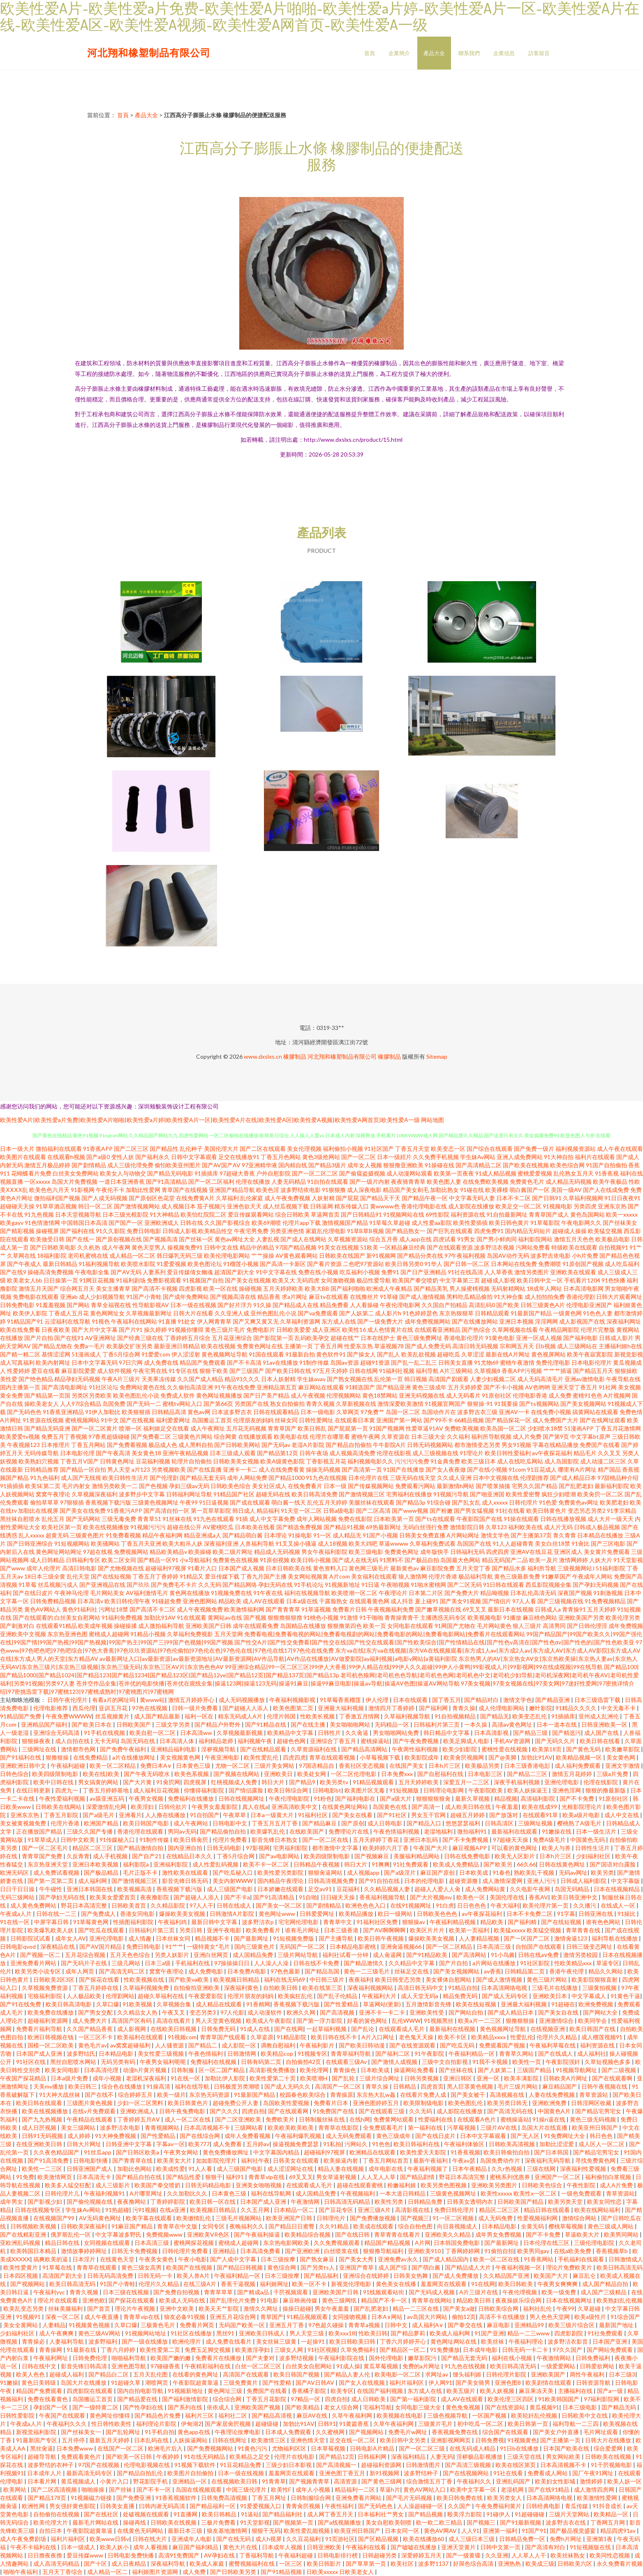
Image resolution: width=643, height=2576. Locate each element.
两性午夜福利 (588, 2374)
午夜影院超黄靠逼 (196, 2382)
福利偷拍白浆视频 (608, 2176)
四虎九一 (67, 1790)
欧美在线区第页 (516, 2464)
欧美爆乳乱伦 (268, 1831)
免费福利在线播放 (191, 1798)
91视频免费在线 (231, 1592)
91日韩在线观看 (503, 1584)
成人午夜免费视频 (287, 1197)
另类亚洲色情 (287, 1230)
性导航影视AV (150, 1304)
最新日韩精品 (60, 1263)
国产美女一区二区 (279, 1905)
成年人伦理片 (43, 1568)
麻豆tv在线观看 (329, 1296)
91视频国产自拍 (203, 1280)
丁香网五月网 (608, 2522)
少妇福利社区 (594, 1856)
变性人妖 (122, 1156)
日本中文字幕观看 (483, 2135)
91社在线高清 (465, 1271)
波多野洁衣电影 (120, 2127)
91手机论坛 (309, 1584)
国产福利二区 (393, 2053)
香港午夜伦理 (567, 1971)
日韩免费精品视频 (53, 1601)
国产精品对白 (482, 1699)
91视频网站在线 (403, 1214)
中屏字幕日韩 (52, 1921)
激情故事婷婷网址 (84, 2250)
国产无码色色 (24, 1411)
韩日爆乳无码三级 (180, 1255)
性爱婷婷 (18, 1370)
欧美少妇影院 (460, 1749)
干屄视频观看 (291, 2291)
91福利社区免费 (377, 1921)
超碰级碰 (267, 2423)
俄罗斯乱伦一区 (71, 2234)
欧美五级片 (461, 2390)
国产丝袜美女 (620, 1222)
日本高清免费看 (261, 2250)
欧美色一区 (471, 1897)
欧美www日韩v (109, 2538)
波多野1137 (434, 2563)
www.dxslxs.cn (263, 1056)
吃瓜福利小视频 (360, 1271)
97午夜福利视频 (465, 1255)
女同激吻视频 (338, 1280)
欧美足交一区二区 (518, 1206)
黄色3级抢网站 (321, 1156)
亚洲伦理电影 (562, 1781)
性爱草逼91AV (424, 1428)
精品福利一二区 (355, 2489)
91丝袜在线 (177, 1518)
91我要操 (506, 1403)
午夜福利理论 (526, 2341)
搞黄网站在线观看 (595, 1411)
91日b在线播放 (520, 2448)
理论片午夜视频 (135, 2308)
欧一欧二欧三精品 (439, 2522)
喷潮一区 (130, 1428)
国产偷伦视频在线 (90, 2201)
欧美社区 (403, 2563)
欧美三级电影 (366, 1551)
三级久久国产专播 (90, 1831)
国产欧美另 (498, 1864)
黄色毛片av (92, 2045)
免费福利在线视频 (214, 2061)
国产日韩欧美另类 (233, 2571)
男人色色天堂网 (550, 2316)
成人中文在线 (622, 1814)
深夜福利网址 (623, 1321)
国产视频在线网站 (237, 1773)
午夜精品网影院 (559, 1329)
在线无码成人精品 (473, 2448)
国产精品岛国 (322, 1971)
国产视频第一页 (294, 2522)
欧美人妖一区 (624, 2481)
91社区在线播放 (192, 2333)
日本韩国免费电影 (457, 2242)
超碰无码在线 (273, 1494)
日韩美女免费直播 (422, 1535)
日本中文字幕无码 (95, 1362)
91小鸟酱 (503, 1954)
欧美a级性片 (590, 2316)
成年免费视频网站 (428, 1321)
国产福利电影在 (356, 1798)
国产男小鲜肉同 (496, 1239)
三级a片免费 (613, 1773)
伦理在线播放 (253, 1181)
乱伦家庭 (251, 1197)
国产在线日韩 (353, 2234)
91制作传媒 (314, 1362)
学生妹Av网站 (477, 1156)
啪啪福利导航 (129, 2357)
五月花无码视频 (246, 1428)
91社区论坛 (103, 1387)
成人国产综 (393, 2267)
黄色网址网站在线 (454, 2341)
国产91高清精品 (166, 1181)
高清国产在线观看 (246, 2374)
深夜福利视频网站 (370, 1987)
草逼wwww (393, 1543)
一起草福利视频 (327, 2028)
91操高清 (158, 2086)
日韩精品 (405, 2086)
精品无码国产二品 (505, 1559)
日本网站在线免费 (514, 1263)
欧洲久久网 (302, 2012)
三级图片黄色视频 (90, 2102)
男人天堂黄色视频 (219, 2020)
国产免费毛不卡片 (174, 1584)
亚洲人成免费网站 (520, 1156)
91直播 (167, 1321)
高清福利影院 (538, 1798)
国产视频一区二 (41, 1954)
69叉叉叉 (474, 1609)
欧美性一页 (527, 2061)
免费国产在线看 (600, 1444)
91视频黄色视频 (90, 2324)
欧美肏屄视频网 (464, 1757)
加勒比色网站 (135, 2168)
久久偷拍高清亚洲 (190, 1387)
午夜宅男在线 (150, 1370)
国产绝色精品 (36, 1378)
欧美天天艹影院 (219, 2308)
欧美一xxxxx (622, 1214)
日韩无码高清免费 (110, 2275)
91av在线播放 (280, 1362)
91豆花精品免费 (241, 2464)
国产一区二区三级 (422, 2448)
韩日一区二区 (95, 1206)
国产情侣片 (496, 1601)
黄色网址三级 (225, 2390)
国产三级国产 (246, 1370)
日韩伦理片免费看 (185, 2250)
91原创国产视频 (583, 1263)
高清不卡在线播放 (502, 2316)
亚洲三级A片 (375, 2209)
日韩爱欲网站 (597, 2366)
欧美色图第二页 (294, 1707)
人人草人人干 (529, 2555)
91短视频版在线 (591, 2547)
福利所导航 (541, 1568)
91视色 (101, 1321)
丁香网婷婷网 (463, 2250)
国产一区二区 (358, 1156)
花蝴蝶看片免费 (31, 1173)
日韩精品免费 (426, 2201)
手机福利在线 (193, 1962)
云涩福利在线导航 (67, 1321)
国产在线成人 (556, 2053)
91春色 (502, 1872)
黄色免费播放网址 (226, 2152)
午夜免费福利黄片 (499, 2505)
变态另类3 (203, 2012)
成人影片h (388, 1313)
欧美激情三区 (269, 2440)
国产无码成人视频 (432, 2291)
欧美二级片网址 (233, 1551)
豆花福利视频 (153, 1461)
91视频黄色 (522, 2440)
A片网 (422, 2242)
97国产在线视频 (99, 2464)
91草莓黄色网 (91, 1921)
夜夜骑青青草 (408, 1181)
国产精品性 (164, 1148)
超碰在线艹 (345, 1337)
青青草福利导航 (351, 2053)
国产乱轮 (344, 2078)
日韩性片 (330, 1732)
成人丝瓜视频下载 (286, 1206)
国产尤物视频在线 (121, 1568)
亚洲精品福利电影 (174, 1749)
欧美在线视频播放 (106, 1526)
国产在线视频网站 (466, 2472)
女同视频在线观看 (107, 2242)
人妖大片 (600, 1559)
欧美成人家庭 (207, 2563)
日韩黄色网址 (117, 1461)
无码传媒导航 (41, 1452)
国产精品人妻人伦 (347, 2374)
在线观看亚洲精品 (437, 1329)
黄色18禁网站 (380, 1395)
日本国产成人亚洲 (39, 2053)
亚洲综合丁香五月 (333, 1740)
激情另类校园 (581, 1954)
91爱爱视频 (171, 1263)
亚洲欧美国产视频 (258, 2407)
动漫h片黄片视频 (145, 2069)
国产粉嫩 (441, 1510)
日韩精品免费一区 (522, 2538)
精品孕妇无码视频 (77, 1378)
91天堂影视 (628, 1559)
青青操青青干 (401, 1617)
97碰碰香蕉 (165, 2366)
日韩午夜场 (313, 1452)
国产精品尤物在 (52, 1345)
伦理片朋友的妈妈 (251, 1995)
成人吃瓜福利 (622, 1263)
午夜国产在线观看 (62, 2415)
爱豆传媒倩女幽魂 (190, 1271)
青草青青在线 (583, 1930)
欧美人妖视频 (498, 2390)
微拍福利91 (472, 1831)
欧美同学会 (593, 2020)
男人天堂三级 (307, 2333)
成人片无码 (558, 1526)
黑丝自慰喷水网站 (73, 2061)
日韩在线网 (363, 1370)
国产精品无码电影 (170, 1173)
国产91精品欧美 (427, 1954)
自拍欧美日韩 (281, 1987)
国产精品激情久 (364, 1962)
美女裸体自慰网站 (449, 1979)
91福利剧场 (131, 1280)
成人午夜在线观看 (620, 1148)
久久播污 (585, 1905)
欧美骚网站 (105, 1543)
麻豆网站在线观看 (321, 1387)
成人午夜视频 (308, 1395)
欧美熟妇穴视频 (39, 1461)
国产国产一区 (126, 1222)
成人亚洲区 (326, 1329)
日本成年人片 (45, 2472)
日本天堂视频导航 (78, 1214)
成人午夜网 (116, 1247)
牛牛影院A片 (389, 1444)
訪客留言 (539, 53)
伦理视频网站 (343, 1395)
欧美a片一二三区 (480, 2020)
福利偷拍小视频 (343, 1148)
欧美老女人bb (24, 1280)
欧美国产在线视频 (189, 2267)
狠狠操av (414, 1921)
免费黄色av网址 (578, 1502)
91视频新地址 (342, 1584)
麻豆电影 (499, 2324)
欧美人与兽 (557, 1847)
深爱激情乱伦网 (106, 1806)
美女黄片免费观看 (607, 1551)
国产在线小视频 (487, 1469)
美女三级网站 (79, 2127)
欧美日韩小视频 (311, 1559)
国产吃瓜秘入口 (233, 1872)
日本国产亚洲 (610, 2341)
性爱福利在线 (436, 2119)
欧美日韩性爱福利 (508, 1452)
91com (517, 1469)
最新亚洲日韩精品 (177, 1345)
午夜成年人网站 (592, 1576)
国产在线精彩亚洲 (23, 2234)
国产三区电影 (608, 1543)
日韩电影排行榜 (338, 2555)
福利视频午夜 (255, 1740)
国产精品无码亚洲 (47, 1428)
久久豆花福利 (304, 2538)
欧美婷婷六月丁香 (386, 1847)
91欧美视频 (138, 2004)
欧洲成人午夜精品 (389, 1288)
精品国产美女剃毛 (406, 1189)
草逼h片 (389, 2489)
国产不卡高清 (244, 1362)
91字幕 (566, 1913)
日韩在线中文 (40, 2366)
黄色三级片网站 (547, 1979)
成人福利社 (591, 2053)
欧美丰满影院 (522, 2078)
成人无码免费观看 (349, 2135)
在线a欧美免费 (573, 2250)
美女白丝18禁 (552, 1543)
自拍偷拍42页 (304, 2061)
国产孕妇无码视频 (596, 1584)
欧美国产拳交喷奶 (415, 1280)
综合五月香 (383, 1239)
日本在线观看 (411, 1699)
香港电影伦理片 (464, 1337)
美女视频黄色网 (180, 1757)
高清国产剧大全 (63, 2275)
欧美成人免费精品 (456, 1864)
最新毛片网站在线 (96, 2522)
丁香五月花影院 (266, 2398)
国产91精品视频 (282, 2571)
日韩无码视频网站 (430, 1444)
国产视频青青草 (310, 2481)
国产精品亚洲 (393, 1387)
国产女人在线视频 (362, 2382)
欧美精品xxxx (489, 2036)
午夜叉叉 (174, 2012)
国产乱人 (388, 1354)
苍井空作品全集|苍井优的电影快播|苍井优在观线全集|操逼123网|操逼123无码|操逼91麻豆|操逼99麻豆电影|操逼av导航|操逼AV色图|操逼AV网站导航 (268, 1683)
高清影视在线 (413, 2209)
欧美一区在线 (220, 1288)
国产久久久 (224, 2111)
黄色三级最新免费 (517, 1576)
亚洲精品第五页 (277, 1387)
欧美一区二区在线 (496, 2259)
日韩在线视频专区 (38, 2209)
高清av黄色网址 (512, 1724)
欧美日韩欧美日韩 (353, 2341)
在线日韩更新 (34, 1790)
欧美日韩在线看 (600, 1740)
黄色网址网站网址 (59, 1551)
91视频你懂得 (186, 1329)
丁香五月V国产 (79, 1461)
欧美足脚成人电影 (466, 1740)
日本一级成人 (79, 2547)
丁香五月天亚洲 (141, 1543)
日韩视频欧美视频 (34, 2226)
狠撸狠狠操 (521, 2020)
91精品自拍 (463, 1987)
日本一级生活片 (597, 1831)
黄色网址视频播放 (219, 1395)
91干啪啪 (371, 1617)
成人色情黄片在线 (390, 1329)
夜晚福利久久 (247, 2226)
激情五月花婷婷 (572, 1773)
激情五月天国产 (39, 1288)
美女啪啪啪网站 (350, 1724)
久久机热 (88, 1247)
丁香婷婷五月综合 (187, 1337)
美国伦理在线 (507, 1897)
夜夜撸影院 (155, 1897)
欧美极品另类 (483, 1765)
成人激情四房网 (594, 2489)
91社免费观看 (411, 1864)
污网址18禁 (113, 1609)
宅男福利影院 (291, 1847)
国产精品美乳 (431, 1288)
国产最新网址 (252, 1938)
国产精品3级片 (327, 1165)
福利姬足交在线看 (166, 1428)
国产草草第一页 (366, 2563)
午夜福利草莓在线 (553, 2045)
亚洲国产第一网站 (399, 1420)
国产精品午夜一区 (425, 1197)
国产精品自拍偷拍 (349, 1444)
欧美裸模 (496, 1189)
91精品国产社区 (233, 1494)
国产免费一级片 (534, 1148)
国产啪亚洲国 (487, 1494)
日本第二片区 (426, 1592)
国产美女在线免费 (83, 1510)
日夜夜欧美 (56, 1329)
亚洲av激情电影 (584, 1378)
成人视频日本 (178, 1206)
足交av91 (320, 1888)
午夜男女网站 (181, 2152)
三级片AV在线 (499, 2127)
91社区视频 (322, 2349)
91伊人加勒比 (102, 1411)
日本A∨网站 (387, 2316)
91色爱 (548, 1502)
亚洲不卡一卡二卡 (382, 2012)
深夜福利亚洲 (221, 1543)
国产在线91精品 (549, 2489)
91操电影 (300, 1535)
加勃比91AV (537, 1757)
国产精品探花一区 (508, 1420)
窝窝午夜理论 (53, 1494)
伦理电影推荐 (51, 1707)
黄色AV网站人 (42, 1609)
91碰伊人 (498, 2514)
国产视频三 (414, 2217)
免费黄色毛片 (527, 1181)
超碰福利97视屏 (165, 1568)
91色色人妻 (598, 1313)
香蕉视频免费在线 (455, 2431)
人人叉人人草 (379, 2176)
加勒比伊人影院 (225, 2078)
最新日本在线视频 (511, 1609)
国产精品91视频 (344, 1526)
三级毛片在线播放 (555, 1987)
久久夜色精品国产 (57, 2152)
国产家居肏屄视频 (228, 2423)
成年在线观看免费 (256, 1625)
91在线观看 (191, 1617)
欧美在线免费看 (20, 1329)
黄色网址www (277, 1913)
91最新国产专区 (37, 2440)
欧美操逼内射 (341, 2160)
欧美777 (199, 2143)
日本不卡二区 (513, 1197)
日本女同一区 (403, 2530)
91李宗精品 (621, 1510)
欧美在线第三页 (323, 1987)
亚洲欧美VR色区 (209, 2234)
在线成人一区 (618, 1905)
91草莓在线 (57, 2267)
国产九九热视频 (42, 2119)
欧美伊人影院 (30, 1313)
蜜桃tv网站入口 (182, 1403)
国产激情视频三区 (362, 1494)
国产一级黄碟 (464, 2555)
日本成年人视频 (282, 2547)
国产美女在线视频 (248, 1280)
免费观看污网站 (415, 1485)
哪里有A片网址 (577, 1469)
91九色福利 (45, 1477)
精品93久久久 (242, 1378)
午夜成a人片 (16, 1913)
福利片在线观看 (595, 1156)
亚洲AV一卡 (514, 1411)
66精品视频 (469, 1420)
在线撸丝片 (364, 1296)
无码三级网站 (18, 1897)
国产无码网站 (83, 1518)
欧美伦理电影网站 (227, 1255)
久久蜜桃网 (331, 2431)
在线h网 (359, 2119)
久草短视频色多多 (608, 2061)
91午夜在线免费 (234, 1387)
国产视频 (254, 1617)
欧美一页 (374, 1625)
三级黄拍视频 (600, 1987)
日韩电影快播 (91, 2160)
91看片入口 (202, 1568)
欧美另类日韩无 (508, 2102)
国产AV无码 (126, 1271)
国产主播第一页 (561, 2440)
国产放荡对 (504, 1814)
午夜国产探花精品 (23, 2078)
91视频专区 (312, 2053)
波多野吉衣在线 (566, 2522)
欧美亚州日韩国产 (595, 2127)
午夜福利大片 (380, 1995)
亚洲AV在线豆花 (531, 1551)
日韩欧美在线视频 (608, 2456)
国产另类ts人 (318, 2267)
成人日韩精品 (47, 1559)
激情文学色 (495, 1535)
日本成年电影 (481, 2349)
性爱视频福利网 (538, 2217)
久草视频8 (487, 1370)
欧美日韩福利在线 (417, 2143)
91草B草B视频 (365, 1230)
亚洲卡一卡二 (240, 1469)
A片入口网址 (378, 2036)
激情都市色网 (79, 1749)
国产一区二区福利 (211, 1181)
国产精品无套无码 (203, 1477)
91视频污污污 (148, 1526)
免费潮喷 (549, 1263)
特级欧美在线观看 (574, 1247)
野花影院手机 (151, 2481)
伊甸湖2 (191, 2423)
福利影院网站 (535, 1239)
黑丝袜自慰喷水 (20, 1518)
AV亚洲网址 (100, 1337)
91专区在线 (183, 1370)
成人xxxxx (495, 1502)
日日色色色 (472, 1905)
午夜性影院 (582, 2185)
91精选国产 (360, 1387)
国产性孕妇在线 (143, 2407)
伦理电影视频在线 (147, 2464)
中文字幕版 (626, 1880)
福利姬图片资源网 (155, 2571)
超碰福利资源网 (48, 2020)
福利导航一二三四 (576, 2423)
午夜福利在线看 (366, 2547)
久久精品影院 (168, 1905)
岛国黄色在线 (390, 1806)
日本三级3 (622, 2374)
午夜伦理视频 (520, 2291)
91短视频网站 (72, 1543)
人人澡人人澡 (272, 1962)
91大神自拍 (559, 1156)
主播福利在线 (576, 2390)
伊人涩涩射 (185, 1354)
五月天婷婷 (601, 1609)
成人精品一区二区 (132, 1255)
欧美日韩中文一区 (540, 1280)
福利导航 (427, 1370)
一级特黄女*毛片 (209, 1946)
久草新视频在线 (356, 1403)
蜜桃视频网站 (82, 1420)
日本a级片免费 (70, 2078)
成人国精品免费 (253, 1954)
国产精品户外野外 (218, 1724)
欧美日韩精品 (220, 2514)
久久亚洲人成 (232, 1313)
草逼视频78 (389, 1345)
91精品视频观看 (374, 1781)
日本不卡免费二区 (530, 1913)
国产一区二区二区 (315, 1173)
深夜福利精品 (409, 2456)
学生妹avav (311, 1378)
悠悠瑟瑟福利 (463, 1823)
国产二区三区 (131, 1148)
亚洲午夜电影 (225, 1930)
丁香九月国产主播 (264, 1576)
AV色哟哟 (537, 1387)
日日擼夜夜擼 (45, 2555)
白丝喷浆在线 (342, 2250)
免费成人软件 (177, 1395)
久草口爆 (107, 2004)
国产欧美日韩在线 (288, 1370)
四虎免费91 (489, 1230)
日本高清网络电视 (504, 1987)
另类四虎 (585, 1206)
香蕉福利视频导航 (383, 1897)
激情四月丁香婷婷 (392, 1707)
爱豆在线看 (45, 1370)
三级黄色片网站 (192, 1436)
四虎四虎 (294, 1757)
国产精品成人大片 (468, 2267)
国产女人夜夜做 (446, 1469)
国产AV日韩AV (315, 2382)
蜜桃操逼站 (375, 1740)
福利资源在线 (468, 1214)
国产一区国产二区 (527, 1938)
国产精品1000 (286, 1477)
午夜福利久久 (475, 2481)
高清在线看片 (174, 2020)
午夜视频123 (23, 1444)
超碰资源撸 (464, 1880)
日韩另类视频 (422, 2078)
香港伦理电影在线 (424, 1206)
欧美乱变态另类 (24, 2308)
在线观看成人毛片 (402, 2028)
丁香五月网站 (88, 1444)
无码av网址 (573, 1872)
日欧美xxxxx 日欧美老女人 (340, 2571)
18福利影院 (52, 1255)
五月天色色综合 (130, 1954)
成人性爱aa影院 (432, 1222)
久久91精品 (334, 2226)
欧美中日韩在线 (54, 1781)
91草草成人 (42, 1839)
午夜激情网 (306, 2201)
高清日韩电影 (79, 1568)
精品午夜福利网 (162, 1535)
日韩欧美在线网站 (59, 1806)
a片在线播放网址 (134, 1757)
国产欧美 (507, 1304)
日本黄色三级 (194, 1765)
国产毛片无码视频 (409, 2497)
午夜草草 (235, 1814)
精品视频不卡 (213, 1938)
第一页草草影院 (211, 1510)
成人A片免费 (617, 2185)
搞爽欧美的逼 (51, 2259)
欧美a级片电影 (581, 1814)
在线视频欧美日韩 (235, 2481)
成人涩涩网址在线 (291, 2168)
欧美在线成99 (540, 1806)
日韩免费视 (489, 2440)
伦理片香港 (442, 1576)
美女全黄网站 (21, 2324)
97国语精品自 (317, 1765)
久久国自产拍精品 (444, 1304)
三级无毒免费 (119, 1518)
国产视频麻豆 (372, 1856)
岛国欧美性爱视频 (286, 2102)
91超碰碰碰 (530, 2514)
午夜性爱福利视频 (62, 1798)
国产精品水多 (509, 1568)
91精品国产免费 (21, 1716)
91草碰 (389, 1296)
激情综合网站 (580, 2217)
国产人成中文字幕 (233, 2259)
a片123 (141, 1469)
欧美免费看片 (264, 1930)
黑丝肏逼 (41, 2448)
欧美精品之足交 (250, 2456)
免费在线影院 (355, 1518)
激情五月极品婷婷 (47, 1165)
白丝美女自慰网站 (77, 1617)
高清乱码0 (482, 1304)
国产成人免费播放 (456, 2275)
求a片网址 (295, 1296)
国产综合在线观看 (490, 1148)
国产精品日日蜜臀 (292, 2226)
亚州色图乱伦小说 (273, 1313)
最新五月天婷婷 (110, 2440)
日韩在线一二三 (57, 1913)
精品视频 (505, 1798)
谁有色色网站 (604, 1921)
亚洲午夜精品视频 (185, 1452)
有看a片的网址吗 (114, 1699)
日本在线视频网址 (569, 2300)
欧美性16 (354, 1329)
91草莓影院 (545, 1222)
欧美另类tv (334, 1781)
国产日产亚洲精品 (423, 1271)
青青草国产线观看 (223, 2036)
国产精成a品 (253, 2291)
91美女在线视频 (338, 1247)
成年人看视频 (151, 2547)
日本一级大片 (17, 1148)
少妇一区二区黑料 (140, 2102)
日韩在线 (191, 1222)
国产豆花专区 (336, 2209)
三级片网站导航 (298, 1954)
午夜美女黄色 (157, 2259)
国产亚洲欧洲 (303, 2250)
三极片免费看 (219, 2522)
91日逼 (370, 1584)
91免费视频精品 (605, 1601)
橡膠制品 (294, 1056)
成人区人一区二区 (602, 2143)
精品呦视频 (494, 1592)
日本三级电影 (580, 2407)
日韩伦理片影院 (506, 2374)
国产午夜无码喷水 (147, 1773)
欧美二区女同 (119, 1559)
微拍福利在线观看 (59, 1148)
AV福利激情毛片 (147, 1592)
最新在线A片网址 (508, 1354)
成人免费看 (228, 2143)
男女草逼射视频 (337, 2176)
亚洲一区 (488, 2078)
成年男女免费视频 (499, 2234)
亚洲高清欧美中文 (295, 1806)
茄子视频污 (211, 1206)
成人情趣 (140, 1938)
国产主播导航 (336, 1938)
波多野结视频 (297, 2357)
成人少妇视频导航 (102, 1296)
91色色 (381, 2143)
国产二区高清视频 (54, 2489)
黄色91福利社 (79, 1609)
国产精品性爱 (184, 2176)
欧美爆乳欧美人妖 (51, 1930)
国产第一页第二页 (51, 1880)
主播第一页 (298, 1345)
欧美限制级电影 (424, 2102)
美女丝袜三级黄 (277, 2341)
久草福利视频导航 (407, 1716)
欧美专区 (342, 2390)
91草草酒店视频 (56, 1206)
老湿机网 (513, 2489)
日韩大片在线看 (193, 1313)
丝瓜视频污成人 (58, 1584)
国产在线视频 (137, 1420)
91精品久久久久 (576, 1707)
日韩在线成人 (234, 1905)
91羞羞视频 (50, 1304)
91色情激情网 (42, 1222)
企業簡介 (399, 53)
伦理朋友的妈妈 (253, 1420)
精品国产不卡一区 (384, 2300)
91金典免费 (445, 1461)
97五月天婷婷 (330, 1370)
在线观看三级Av (347, 2061)
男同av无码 (182, 1831)
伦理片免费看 (230, 1839)
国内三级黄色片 (255, 1946)
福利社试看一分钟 (346, 1954)
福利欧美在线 (525, 1526)
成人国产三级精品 (604, 2291)
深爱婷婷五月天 (422, 2555)
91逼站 (250, 2514)
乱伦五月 (53, 1518)
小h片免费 (585, 1255)
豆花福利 (348, 1888)
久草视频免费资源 (45, 1987)
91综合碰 (439, 1502)
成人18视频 (332, 1543)
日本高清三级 (494, 1946)
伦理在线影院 (601, 1781)
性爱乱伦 (521, 2036)
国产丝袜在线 (456, 2069)
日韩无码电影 (225, 1847)
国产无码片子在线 (84, 1962)
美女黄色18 (146, 1452)
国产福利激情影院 (185, 2398)
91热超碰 (117, 2209)
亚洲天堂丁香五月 (574, 1387)
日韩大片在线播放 (608, 2440)
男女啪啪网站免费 (396, 1732)
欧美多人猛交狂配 (68, 2185)
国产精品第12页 (277, 1452)
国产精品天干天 (380, 1197)
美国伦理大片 (221, 1148)
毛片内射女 (76, 1485)
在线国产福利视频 (380, 2390)
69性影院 (437, 1214)
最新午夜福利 (431, 2160)
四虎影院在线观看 (90, 2390)
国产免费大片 (461, 1592)
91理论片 (471, 1452)
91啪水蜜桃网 (428, 1584)
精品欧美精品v (168, 1551)
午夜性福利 (340, 2505)
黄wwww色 (385, 1206)
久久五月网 (256, 2209)
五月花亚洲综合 (232, 1337)
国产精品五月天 (593, 1370)
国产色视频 (153, 1485)
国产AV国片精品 (101, 1946)
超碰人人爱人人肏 (438, 1888)
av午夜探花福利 (552, 1452)
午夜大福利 (504, 1905)
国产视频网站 (28, 2283)
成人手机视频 (111, 1856)
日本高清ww (196, 1732)
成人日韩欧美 (369, 2398)
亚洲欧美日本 (550, 1995)
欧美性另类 (390, 2201)
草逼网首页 (325, 1214)
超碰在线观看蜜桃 (360, 2185)
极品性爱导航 (373, 1280)
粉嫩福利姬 (402, 2185)
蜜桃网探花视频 (194, 2242)
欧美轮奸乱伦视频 (534, 2415)
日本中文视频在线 (496, 1477)
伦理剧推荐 (534, 1477)
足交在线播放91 (238, 1156)
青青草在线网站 (432, 2300)
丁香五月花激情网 (618, 1428)
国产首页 (99, 2308)
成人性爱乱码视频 (216, 1864)
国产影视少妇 (45, 2201)
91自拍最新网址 (506, 1214)
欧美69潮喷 (266, 1222)
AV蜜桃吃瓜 (218, 1526)
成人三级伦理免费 (130, 1165)
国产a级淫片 (400, 1872)
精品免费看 (334, 1304)
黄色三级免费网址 (419, 1337)
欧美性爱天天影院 (423, 2152)
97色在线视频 (150, 1707)
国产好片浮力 (234, 1304)
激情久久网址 (261, 2308)
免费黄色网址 (401, 1551)
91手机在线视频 (105, 1732)
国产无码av (275, 1444)
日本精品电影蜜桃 (353, 1946)
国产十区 (96, 2563)
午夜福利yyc (49, 2291)
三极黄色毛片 (158, 2324)
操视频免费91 (185, 1247)
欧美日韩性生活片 (125, 1477)
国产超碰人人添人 (246, 1707)
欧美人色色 (31, 2374)
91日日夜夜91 (622, 1197)
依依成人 (219, 2407)
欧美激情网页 (55, 2176)
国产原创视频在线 (119, 1239)
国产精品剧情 (418, 2176)
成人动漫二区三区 (603, 1461)
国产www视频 (410, 1510)
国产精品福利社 (283, 2514)
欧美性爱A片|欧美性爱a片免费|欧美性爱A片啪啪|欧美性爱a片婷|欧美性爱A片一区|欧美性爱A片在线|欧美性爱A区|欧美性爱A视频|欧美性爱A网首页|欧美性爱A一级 (210, 1119)
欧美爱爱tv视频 (20, 1436)
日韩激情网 (242, 2053)
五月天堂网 (228, 1633)
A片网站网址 (462, 1535)
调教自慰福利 (278, 2045)
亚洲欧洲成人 (161, 1222)
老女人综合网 (342, 2407)
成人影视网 (132, 2028)
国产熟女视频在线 (350, 1378)
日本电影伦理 (77, 1452)
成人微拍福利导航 (161, 1625)
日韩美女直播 (455, 1362)
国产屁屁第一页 (348, 1428)
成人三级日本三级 (472, 2538)
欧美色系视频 (192, 1773)
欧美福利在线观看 (140, 2036)
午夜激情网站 (554, 2357)
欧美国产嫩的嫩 (171, 2357)
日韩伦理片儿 (63, 2193)
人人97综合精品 (80, 1403)
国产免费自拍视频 (177, 2291)
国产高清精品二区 (479, 1165)
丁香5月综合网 (121, 1354)
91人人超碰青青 (513, 1543)
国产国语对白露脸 (613, 1864)
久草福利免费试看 (432, 1543)
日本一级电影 (318, 1411)
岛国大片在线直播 (545, 2127)
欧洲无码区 (15, 1872)
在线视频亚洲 (548, 2028)
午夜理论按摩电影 (238, 2431)
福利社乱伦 (538, 2308)
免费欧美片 (281, 2119)
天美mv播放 (49, 2086)
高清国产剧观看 (448, 1378)
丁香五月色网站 (281, 1156)
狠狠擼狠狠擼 (285, 1617)
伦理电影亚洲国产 (589, 1304)
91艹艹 (174, 1946)
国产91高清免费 (49, 2160)
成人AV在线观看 (264, 1601)
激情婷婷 (592, 2481)
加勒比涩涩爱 (557, 2143)
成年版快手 (434, 1551)
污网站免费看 (533, 1247)
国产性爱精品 (342, 2004)
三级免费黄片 (241, 2382)
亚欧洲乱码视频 (21, 2242)
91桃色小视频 (321, 1617)
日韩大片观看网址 (619, 1296)
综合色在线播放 (122, 2086)
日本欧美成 (474, 1872)
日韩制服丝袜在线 (322, 2119)
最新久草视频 (473, 1798)
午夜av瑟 (464, 2160)
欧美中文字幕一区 (473, 2489)
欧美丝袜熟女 (568, 2555)
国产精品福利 (322, 2275)
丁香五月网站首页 (386, 2160)
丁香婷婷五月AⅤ (139, 2119)
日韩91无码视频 (43, 2135)
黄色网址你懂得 (110, 2415)
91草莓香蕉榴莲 (341, 1699)
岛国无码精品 (572, 1888)
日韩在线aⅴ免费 (539, 1954)
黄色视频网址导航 (224, 1354)
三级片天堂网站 (569, 2514)
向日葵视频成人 (458, 2226)
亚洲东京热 (612, 1206)
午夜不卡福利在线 (34, 2547)
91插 (242, 1518)
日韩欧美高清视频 (512, 2143)
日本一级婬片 (394, 1156)
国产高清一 (427, 1806)
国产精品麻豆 (320, 1823)
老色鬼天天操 (417, 2036)
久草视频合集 (174, 2004)
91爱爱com (155, 1354)
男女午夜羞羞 (332, 2308)
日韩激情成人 (625, 2259)
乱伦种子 (191, 1148)
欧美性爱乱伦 (262, 1757)
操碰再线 (135, 2522)
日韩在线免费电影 (467, 1856)
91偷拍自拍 (499, 2250)
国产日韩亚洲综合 (30, 1543)
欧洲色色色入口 (366, 1905)
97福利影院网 (602, 2398)
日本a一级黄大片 (272, 1814)
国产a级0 (98, 1156)
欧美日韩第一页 (528, 2423)
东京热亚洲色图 (67, 1633)
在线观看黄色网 (369, 1601)
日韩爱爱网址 (317, 1913)
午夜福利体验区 (465, 2143)
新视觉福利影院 (37, 2431)
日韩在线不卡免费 (316, 1962)
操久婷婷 (155, 1329)
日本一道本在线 (557, 1724)
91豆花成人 (542, 1469)
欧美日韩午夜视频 (381, 1938)
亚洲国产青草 (357, 2267)
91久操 (262, 1304)
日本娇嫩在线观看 (281, 1888)
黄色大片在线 (241, 2547)
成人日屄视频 (40, 2127)
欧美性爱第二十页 (273, 2078)
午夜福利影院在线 (341, 2357)
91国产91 (534, 2530)
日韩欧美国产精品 (521, 2201)
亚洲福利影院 (171, 1864)
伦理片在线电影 (295, 2456)
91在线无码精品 (205, 2456)
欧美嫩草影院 (623, 1749)
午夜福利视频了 (428, 2168)
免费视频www (165, 2234)
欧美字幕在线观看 (149, 2217)
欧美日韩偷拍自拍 (507, 2152)
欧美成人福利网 (450, 2333)
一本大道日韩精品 (403, 2193)
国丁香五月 (446, 1699)
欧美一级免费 (559, 2291)
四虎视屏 (195, 1781)
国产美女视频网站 (583, 1403)
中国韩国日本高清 (84, 1222)
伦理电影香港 (530, 1395)
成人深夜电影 (364, 1189)
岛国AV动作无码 (508, 1255)
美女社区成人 (269, 1485)
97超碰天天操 (511, 1839)
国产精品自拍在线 (139, 2176)
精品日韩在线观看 (547, 2209)
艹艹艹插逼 (557, 1370)
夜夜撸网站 (132, 2201)
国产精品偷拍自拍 (223, 1831)
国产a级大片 (396, 1798)
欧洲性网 (34, 2505)
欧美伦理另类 (623, 1617)
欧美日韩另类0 (404, 1263)
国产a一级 (610, 2390)
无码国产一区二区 (302, 1946)
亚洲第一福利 (500, 2530)
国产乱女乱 (466, 1502)
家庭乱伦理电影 (325, 1230)
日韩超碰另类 (380, 2555)
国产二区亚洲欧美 (238, 2119)
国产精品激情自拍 (140, 1847)
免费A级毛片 (550, 1839)
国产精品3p (411, 1502)
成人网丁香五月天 (330, 2514)
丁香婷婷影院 (168, 2201)
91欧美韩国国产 (559, 2398)
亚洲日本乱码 (421, 1839)
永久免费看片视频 (620, 2563)
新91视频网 (381, 1255)
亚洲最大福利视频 (341, 1707)
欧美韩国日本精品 (34, 2250)
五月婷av (257, 2143)
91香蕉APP (98, 1148)
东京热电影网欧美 (286, 2242)
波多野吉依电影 (550, 1255)
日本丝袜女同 (174, 1938)
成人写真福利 (17, 1362)
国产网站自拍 (466, 2012)
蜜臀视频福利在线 (252, 2563)
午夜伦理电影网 (400, 1304)
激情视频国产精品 (345, 1222)
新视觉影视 (628, 1354)
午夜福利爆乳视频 (298, 2135)
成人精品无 (347, 1535)
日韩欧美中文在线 (585, 2415)
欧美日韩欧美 (516, 2283)
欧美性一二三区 (42, 2168)
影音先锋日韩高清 (84, 2366)
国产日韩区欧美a (138, 2152)
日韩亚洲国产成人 (90, 2168)
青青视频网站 (162, 2127)
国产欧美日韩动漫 (362, 2045)
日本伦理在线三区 (547, 2242)
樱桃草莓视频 (566, 2226)
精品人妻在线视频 (341, 2168)
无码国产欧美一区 (242, 2324)
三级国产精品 (535, 2069)
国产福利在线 (77, 1230)
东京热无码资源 (210, 2094)
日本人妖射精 (278, 1378)
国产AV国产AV (221, 1165)
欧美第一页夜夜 (454, 1173)
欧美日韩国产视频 (297, 2374)
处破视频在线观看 (146, 2514)
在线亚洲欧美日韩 (39, 2143)
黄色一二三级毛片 (367, 1971)
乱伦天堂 (78, 1576)
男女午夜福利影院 (324, 1551)
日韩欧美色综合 (230, 1485)
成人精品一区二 (108, 2571)
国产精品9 (303, 1781)
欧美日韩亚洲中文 (575, 1897)
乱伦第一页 (388, 1378)
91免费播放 (445, 2349)
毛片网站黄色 (494, 1625)
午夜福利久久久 (67, 2423)
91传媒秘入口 (117, 1839)
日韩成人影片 (616, 1337)
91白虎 (445, 1905)
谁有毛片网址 (303, 1930)
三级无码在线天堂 (413, 1477)
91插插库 (206, 1173)
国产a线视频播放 (340, 2522)
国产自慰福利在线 (441, 1773)
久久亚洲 (496, 2555)
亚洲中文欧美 (177, 2308)
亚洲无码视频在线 (422, 1395)
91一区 (322, 1535)
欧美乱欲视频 (418, 1354)
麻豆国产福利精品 (196, 2547)
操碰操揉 (125, 1625)
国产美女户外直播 (556, 2431)
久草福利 (227, 1197)
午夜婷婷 (168, 2456)
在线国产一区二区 (121, 2448)
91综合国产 (625, 2316)
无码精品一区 (392, 1724)
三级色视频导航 (448, 2415)
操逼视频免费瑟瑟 (296, 2143)
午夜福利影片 (317, 2045)
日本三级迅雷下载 (598, 1699)
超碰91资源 (375, 1362)
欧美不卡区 (453, 2036)
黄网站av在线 (225, 1617)
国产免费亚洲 (134, 2497)
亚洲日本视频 (516, 1321)
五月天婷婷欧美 (283, 1288)
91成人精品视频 (495, 1173)
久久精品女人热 (138, 2012)
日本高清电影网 (583, 1288)
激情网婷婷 (573, 1559)
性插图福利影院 (134, 1921)
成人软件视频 (114, 1370)
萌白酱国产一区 (529, 1189)
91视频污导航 (451, 1494)
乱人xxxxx (31, 1535)
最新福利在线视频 (452, 2028)
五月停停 (74, 2440)
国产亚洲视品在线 (102, 1584)
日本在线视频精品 (617, 1888)
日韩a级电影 (339, 1510)
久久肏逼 (357, 1732)
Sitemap (436, 1056)
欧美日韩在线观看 (39, 2102)
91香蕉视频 (465, 2152)
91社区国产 (379, 1148)
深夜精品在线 (58, 1946)
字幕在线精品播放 (555, 1444)
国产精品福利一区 (213, 2505)
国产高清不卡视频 (155, 1288)
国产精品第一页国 (47, 1395)
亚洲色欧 (93, 2300)
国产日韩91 (547, 1197)
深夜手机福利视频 (517, 1781)
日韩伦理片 (523, 1502)
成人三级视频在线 (435, 1452)
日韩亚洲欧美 (324, 2547)
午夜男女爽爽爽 (558, 2283)
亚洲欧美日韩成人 (262, 2333)
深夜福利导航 (168, 2563)
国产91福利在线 (21, 1757)
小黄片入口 (115, 2481)
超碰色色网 (292, 1740)
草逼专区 (607, 1962)
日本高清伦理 (102, 2069)
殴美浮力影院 (465, 2514)
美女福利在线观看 (374, 1576)
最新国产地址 (617, 2324)
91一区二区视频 (454, 2217)
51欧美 (369, 1247)
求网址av (437, 2374)
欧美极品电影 (612, 1239)
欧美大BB (317, 1288)
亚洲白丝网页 (211, 1954)
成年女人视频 (364, 1165)
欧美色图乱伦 (466, 2102)
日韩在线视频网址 (242, 1798)
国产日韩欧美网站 (237, 1444)
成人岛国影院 (561, 1461)
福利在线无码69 (285, 1979)
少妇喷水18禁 (545, 1428)
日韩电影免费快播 (131, 2555)
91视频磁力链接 (92, 2497)
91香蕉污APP (124, 1510)
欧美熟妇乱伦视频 (620, 2300)
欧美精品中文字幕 (291, 1732)
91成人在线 (255, 2028)
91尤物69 (486, 1362)
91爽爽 (381, 1864)
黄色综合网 (282, 2267)
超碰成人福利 (67, 2374)
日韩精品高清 (169, 1411)
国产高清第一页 (362, 1469)
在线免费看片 (305, 1485)
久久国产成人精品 (200, 1378)
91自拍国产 (205, 1814)
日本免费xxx (397, 1773)
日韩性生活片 (593, 1847)
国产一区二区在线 (325, 1839)
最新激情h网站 (455, 1485)
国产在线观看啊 (613, 2078)
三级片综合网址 (380, 2078)
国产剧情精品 (89, 1165)
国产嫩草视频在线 (438, 1609)
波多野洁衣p (258, 1921)
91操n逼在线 (549, 2119)
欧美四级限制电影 (55, 1773)
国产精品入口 (424, 1823)
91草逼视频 (316, 1609)
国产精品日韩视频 (240, 2267)
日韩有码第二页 (261, 2061)
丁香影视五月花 (326, 1461)
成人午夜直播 (102, 2316)
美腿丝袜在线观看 (372, 1502)
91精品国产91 (25, 1321)
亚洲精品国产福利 (44, 1724)
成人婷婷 (79, 2135)
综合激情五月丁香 (429, 2481)
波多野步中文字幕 (142, 1494)
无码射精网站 (508, 1288)
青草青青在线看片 (397, 2234)
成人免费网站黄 (486, 1888)
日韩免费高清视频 (224, 2497)
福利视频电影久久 (370, 1461)
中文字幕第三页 (459, 1280)
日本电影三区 (486, 1773)
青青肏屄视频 (304, 2505)
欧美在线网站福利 (598, 2209)
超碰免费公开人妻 (236, 2102)
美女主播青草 (113, 1288)
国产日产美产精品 (266, 1395)
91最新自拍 (300, 1354)
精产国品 (609, 1469)
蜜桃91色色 (587, 1395)
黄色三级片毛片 (225, 1329)
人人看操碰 (364, 1304)
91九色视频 (39, 1214)
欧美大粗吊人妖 (182, 1543)
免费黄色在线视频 (236, 1559)
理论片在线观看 (58, 2300)
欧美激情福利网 (244, 1609)
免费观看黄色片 (81, 2456)
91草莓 (28, 1584)
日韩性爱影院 (18, 2415)
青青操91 (574, 1609)
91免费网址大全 (565, 2135)
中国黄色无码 (588, 1839)
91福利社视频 (396, 1370)
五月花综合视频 (85, 1954)
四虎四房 (497, 1551)
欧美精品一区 (611, 2514)
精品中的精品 (257, 1247)
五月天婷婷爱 (465, 1387)
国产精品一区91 (157, 1559)
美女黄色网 (621, 1757)
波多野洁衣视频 (494, 1247)
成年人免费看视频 (248, 2135)
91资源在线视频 (43, 1420)
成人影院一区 (239, 2045)
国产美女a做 (459, 2308)
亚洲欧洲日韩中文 (23, 1765)
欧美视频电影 (484, 1617)
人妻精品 (53, 2324)
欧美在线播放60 (424, 2538)
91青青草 (274, 2481)
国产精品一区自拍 (83, 1469)
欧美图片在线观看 (23, 1156)
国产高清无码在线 (510, 2111)
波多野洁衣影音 (568, 2341)
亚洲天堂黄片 (459, 2547)
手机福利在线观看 (581, 2259)
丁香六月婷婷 (118, 2349)
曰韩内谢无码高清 (162, 2505)
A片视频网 (617, 1395)
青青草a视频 (364, 2324)
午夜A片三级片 (121, 1378)
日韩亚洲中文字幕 (129, 2143)
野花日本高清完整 (84, 1905)
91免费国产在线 (334, 2111)
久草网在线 (21, 1255)
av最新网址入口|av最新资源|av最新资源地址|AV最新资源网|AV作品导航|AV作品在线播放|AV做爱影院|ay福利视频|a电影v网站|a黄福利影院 (278, 1658)
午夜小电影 (192, 2259)
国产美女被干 (468, 2094)
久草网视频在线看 (515, 1329)
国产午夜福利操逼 (257, 2234)
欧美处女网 (312, 1773)
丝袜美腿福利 (66, 2308)
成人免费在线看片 (229, 2341)
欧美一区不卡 (310, 2283)
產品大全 (434, 53)
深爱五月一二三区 (466, 1781)
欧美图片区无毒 (365, 1790)
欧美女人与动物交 (123, 1173)
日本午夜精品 (470, 2168)
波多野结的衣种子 (51, 2464)
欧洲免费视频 (596, 2004)
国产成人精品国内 (446, 2259)
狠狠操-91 (480, 1403)
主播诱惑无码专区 (443, 1617)
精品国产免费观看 (203, 1362)
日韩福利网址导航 (189, 1494)
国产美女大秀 (357, 2259)
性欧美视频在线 (144, 1979)
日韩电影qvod (18, 1946)
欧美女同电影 (63, 2069)
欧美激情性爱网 (597, 2497)
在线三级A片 (200, 2283)
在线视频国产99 (54, 2217)
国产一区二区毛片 (45, 1847)
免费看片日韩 (349, 1609)
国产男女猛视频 (474, 1510)
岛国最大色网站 (460, 1559)
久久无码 (209, 1584)
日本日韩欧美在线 (289, 1568)
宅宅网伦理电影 (299, 1921)
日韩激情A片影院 (232, 1913)
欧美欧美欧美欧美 (291, 2127)
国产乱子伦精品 (338, 1995)
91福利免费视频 (122, 1617)
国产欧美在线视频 (526, 1165)
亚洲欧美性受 (427, 2012)
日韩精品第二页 (525, 1971)
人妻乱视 (267, 1239)
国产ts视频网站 (539, 1403)
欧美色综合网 (567, 1165)
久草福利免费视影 (190, 1633)
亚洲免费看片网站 (34, 1962)
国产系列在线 (186, 2407)
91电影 (270, 2300)
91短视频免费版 (294, 1938)
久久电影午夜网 (530, 1888)
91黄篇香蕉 (354, 2423)
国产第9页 (556, 1436)
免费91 (390, 1271)
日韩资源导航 (594, 2382)
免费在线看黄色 (48, 2398)
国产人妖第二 (356, 1313)
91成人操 (348, 2366)
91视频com (182, 2036)
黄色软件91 (331, 1354)
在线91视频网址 (411, 1905)
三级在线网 (542, 2168)
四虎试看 (444, 1239)
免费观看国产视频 (502, 2045)
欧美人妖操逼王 (528, 1790)
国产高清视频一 (337, 2464)
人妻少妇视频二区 (493, 1378)
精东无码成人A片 (241, 1716)
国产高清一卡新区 (283, 1263)
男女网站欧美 (564, 2456)
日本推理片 (55, 1444)
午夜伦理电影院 (289, 1798)
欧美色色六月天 (49, 1189)
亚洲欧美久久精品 (448, 2234)
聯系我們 (469, 53)
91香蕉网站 (539, 2259)
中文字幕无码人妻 (472, 1197)
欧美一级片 (171, 2094)
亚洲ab (69, 1296)
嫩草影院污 (423, 2357)
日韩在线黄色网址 (562, 1864)
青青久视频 (320, 1403)
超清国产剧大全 (234, 1271)
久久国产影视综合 (227, 1222)
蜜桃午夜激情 (517, 1362)
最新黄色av (404, 1568)
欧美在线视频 (218, 1345)
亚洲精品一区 (190, 2481)
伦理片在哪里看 (330, 1436)
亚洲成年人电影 (192, 2538)
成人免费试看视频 (57, 1872)
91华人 (433, 1263)
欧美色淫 (267, 1189)
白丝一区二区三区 (258, 2366)
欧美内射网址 (53, 1362)
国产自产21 (147, 1856)
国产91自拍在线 (380, 1880)
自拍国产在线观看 (539, 1946)
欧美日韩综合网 (288, 1790)
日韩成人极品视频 (597, 1526)
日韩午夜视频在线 (605, 2086)
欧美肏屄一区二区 (600, 1494)
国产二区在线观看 (263, 1148)
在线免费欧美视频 (486, 1181)
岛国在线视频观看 (199, 2489)
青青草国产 (282, 1428)
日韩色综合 (14, 1773)
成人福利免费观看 (578, 1765)
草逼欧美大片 (583, 2234)
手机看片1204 (582, 1280)
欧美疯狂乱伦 (296, 1995)
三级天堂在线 (525, 2456)
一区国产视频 (490, 2415)
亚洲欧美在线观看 (573, 1271)
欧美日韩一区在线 (213, 2201)
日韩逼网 (321, 1206)
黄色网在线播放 (189, 1592)
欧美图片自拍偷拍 (191, 2472)
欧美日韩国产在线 (593, 2028)
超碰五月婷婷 (468, 1814)
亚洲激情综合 (557, 2020)
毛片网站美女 (107, 1592)
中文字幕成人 (589, 1995)
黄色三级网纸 (340, 2300)
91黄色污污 (253, 2448)
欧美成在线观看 (374, 2226)
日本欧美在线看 (255, 1526)
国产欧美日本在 (92, 1724)
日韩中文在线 (221, 1247)
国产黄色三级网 (382, 2481)
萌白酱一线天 (288, 1502)
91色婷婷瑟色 (420, 1313)
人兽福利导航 (257, 1543)
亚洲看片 (130, 1814)
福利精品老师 (216, 1740)
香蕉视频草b (612, 2250)
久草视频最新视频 (240, 1732)
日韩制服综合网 (311, 2497)
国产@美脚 (503, 1757)
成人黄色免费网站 (34, 1905)
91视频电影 (557, 1206)
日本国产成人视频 (241, 1568)
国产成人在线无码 (355, 1559)
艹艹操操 (262, 1255)
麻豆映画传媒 (301, 2300)
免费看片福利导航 (39, 2028)
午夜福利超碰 (68, 1765)
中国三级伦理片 (247, 2489)
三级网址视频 (536, 1823)
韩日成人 (243, 1510)
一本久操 (476, 1724)
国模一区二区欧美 (51, 2045)
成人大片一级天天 (610, 1518)
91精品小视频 (148, 1633)
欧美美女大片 (175, 2160)
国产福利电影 (580, 1337)
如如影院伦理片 (217, 2160)
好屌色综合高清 (474, 2563)
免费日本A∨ (156, 1765)
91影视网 (83, 1189)
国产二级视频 (619, 2069)
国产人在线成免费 (606, 1189)
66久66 (526, 1864)
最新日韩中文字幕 (214, 1921)
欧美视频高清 (135, 1888)
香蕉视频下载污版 (108, 1502)
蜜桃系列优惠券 (510, 2176)
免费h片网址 (566, 2538)
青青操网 (51, 2349)
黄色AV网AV (441, 2530)
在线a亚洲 (173, 2209)
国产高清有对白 (546, 2547)
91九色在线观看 (213, 1518)
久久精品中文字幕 (412, 1962)
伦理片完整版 (598, 1329)
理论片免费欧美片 (569, 2267)
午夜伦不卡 (110, 1189)
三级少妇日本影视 (289, 2464)
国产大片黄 (138, 1781)
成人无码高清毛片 (540, 1378)
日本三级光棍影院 (125, 1214)
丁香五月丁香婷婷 (155, 1576)
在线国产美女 (407, 1765)
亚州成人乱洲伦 (599, 1716)
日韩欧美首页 (129, 1905)
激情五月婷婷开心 (191, 1699)
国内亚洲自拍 (186, 1847)
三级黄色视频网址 (155, 1502)
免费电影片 (260, 1329)
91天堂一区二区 (301, 1510)
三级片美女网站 (275, 1765)
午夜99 (189, 1502)
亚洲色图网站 (200, 1601)
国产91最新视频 (521, 2522)
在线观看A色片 (477, 2119)
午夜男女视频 (146, 1798)
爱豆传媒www (85, 2555)
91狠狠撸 (334, 1189)
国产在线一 (80, 1239)
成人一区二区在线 (188, 2119)
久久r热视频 (507, 2168)
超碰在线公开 (184, 1526)
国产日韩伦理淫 (587, 1625)
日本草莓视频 (329, 2448)
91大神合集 (508, 1296)
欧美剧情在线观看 (549, 2382)
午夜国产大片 (431, 1847)
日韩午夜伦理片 (68, 1699)
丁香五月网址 (269, 2497)
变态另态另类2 (587, 1510)
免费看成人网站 (548, 2472)
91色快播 (613, 1280)
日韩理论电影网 (444, 1790)
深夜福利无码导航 (548, 2160)
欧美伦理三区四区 (511, 2398)
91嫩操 (9, 2382)
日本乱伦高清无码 (533, 1592)
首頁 (369, 53)
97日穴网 (131, 1362)
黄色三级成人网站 (611, 2226)
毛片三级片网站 (518, 2086)
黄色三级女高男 (142, 2267)
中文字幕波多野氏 (119, 2234)
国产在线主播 (308, 1724)
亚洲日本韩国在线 (90, 1888)
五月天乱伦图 (151, 2374)
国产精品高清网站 (365, 1749)
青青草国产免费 (42, 1856)
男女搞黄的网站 (99, 1781)
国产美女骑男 (473, 2382)
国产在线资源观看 (413, 2045)
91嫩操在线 (557, 1831)
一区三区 (291, 2563)
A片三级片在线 (479, 2291)
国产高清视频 (338, 2012)
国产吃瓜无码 (458, 2045)
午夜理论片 (393, 1592)
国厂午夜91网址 (593, 2472)
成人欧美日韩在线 (468, 1806)
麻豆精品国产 (560, 2086)
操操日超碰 (296, 2308)
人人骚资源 (170, 2045)
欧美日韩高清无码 (620, 2267)
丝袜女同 (286, 1420)
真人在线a (255, 1806)
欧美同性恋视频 (610, 2555)
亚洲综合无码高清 (57, 1732)
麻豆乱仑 (585, 2275)
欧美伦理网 (315, 2069)
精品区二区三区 (93, 1847)
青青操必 (34, 2341)
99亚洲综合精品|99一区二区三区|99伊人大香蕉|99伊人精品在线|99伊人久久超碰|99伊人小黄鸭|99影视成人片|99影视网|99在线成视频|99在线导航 (414, 1666)
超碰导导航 (43, 2456)
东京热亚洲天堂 (48, 1864)
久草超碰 (590, 2308)
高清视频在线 (507, 2094)
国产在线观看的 (33, 1617)
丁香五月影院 (61, 1814)
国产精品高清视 (272, 2415)
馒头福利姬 (468, 2374)
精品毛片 (585, 1452)
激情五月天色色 (574, 1239)
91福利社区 (313, 1814)
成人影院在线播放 (471, 1206)
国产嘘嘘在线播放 (414, 2547)
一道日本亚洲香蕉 (122, 1181)
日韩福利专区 (83, 1559)
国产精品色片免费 (158, 2415)
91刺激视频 (608, 1592)
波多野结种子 (421, 2472)
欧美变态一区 (448, 1148)
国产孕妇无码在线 (62, 1897)
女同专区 (214, 2226)
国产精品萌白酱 (242, 1535)
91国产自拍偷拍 (606, 1165)
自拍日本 (51, 2530)
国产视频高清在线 (233, 1296)
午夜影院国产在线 (479, 1518)
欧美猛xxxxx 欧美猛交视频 (528, 1930)
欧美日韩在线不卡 (334, 2036)
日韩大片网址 (84, 2143)
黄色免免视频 (463, 2407)
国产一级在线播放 (145, 2341)
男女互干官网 (429, 1814)
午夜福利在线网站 (134, 1321)
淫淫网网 (546, 1321)
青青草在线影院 (339, 2127)
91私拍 (332, 2143)
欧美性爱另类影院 (281, 1872)
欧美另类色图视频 (444, 2185)
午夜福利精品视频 (453, 1921)
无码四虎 (307, 1280)
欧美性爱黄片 (21, 2267)
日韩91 (327, 2423)
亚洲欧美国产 (549, 2374)
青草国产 (271, 2316)
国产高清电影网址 (65, 1387)
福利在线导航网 (271, 2193)
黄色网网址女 (107, 1313)
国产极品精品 (102, 1872)
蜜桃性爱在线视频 (505, 1749)
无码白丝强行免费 (425, 1526)
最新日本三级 (186, 2530)
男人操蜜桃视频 (469, 1288)
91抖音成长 (607, 2505)
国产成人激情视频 (422, 1296)
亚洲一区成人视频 (539, 1337)
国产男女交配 (96, 2012)
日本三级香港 (342, 1930)
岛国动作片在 (438, 1411)
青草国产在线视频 (185, 1189)
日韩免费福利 (593, 2357)
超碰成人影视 (498, 1280)
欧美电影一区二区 (398, 2374)
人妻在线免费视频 (552, 2094)
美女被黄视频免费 (23, 1823)
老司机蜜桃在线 (88, 1255)
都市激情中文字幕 (335, 1847)
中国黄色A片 (555, 2111)
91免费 (25, 2176)
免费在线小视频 (318, 1271)
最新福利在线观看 (515, 1831)
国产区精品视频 (379, 2538)
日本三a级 (158, 1962)
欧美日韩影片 (324, 2563)
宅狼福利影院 (45, 1995)
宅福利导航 (377, 2407)
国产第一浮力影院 (320, 2020)
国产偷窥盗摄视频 (362, 1173)
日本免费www (75, 2448)
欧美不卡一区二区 (266, 1864)
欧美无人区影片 (515, 1856)
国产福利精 (523, 1921)
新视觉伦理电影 (351, 2283)
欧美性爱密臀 (523, 1494)
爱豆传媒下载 (222, 1576)
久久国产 (460, 2505)
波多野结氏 (81, 2053)
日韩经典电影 (544, 2505)
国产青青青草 (283, 1609)
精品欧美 (229, 1601)
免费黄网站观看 (394, 2119)
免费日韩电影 (144, 1230)
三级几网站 (126, 1962)
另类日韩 (191, 1930)
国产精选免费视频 (299, 1526)
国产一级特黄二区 (96, 2407)
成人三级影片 (113, 2185)
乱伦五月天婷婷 (327, 1502)
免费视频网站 (131, 1551)
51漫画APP (579, 1428)
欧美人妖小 (115, 2547)
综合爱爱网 (609, 2448)
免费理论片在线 (349, 1831)
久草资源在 (395, 1436)
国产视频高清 (160, 1239)
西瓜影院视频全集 (548, 1584)
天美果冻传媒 (158, 1378)
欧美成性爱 (170, 2168)
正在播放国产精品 (39, 1831)
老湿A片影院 (307, 1444)
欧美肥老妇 (614, 1502)
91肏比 (580, 1543)
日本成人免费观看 (288, 2431)
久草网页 (347, 1411)
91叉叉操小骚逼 (296, 1543)
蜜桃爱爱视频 (535, 1173)
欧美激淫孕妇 (253, 2349)
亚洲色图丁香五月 (342, 2472)
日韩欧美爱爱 (293, 1329)
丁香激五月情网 (360, 1716)
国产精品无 (494, 1716)
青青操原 (341, 2094)
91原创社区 (496, 1395)
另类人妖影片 (172, 1954)
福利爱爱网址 (173, 1420)
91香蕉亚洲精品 (63, 1411)
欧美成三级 (539, 2563)
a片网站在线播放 (494, 1962)
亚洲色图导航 (129, 2366)
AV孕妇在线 (220, 2555)
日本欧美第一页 (394, 1518)
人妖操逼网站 (191, 2440)
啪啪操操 (93, 2489)
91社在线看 (510, 1510)
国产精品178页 (47, 2497)
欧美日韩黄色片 (546, 1510)
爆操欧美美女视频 (182, 1913)
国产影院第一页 (273, 1337)
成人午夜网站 (191, 1823)
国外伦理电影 (387, 2357)
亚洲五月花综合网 (233, 2316)
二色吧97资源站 (363, 1263)
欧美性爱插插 (470, 1222)
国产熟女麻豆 (317, 2259)
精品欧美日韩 (474, 2300)
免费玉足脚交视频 (208, 2349)
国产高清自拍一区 (166, 1510)
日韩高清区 (500, 1823)
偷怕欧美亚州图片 (178, 1165)
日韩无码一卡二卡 (525, 2349)
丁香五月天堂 (412, 1148)
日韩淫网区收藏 (592, 2102)
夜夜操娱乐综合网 (519, 2300)
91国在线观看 (266, 1354)
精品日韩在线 (63, 2242)
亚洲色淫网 (567, 1790)
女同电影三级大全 (418, 2407)
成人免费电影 (206, 1971)
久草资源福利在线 (314, 1749)
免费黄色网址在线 (260, 1345)
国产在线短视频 (111, 1576)
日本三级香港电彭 (527, 1765)
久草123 (496, 1526)
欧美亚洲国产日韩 (289, 2217)
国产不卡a (237, 1897)
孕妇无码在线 (275, 1584)
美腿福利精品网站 (417, 1856)
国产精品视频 (426, 2514)
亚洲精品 (225, 2250)
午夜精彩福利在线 (208, 2366)
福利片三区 (200, 2415)
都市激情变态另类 (477, 1444)
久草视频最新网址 (149, 1313)
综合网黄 (225, 1436)
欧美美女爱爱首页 (113, 1897)
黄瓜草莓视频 (381, 2366)
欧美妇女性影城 (555, 2481)
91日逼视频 (214, 1502)
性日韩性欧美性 (112, 2423)
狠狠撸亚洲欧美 (403, 1165)
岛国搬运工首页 (212, 1420)
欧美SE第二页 (42, 1485)
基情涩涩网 (56, 1354)
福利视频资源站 (575, 1148)
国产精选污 (566, 1732)
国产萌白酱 (427, 2267)
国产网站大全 (601, 2012)
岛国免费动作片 (500, 2160)
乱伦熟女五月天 (573, 1173)
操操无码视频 (323, 1469)
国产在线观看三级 (382, 2111)
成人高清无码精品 (57, 2563)
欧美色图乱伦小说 (136, 1395)
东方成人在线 (339, 1321)
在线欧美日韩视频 (174, 2028)
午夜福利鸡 (173, 1921)
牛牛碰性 (51, 1888)
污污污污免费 (412, 1461)
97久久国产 (568, 2349)
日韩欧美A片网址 (566, 2078)
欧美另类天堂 (566, 2201)
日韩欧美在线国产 (342, 1255)
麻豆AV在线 (312, 2415)
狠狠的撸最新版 (606, 1790)
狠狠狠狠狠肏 (434, 1798)
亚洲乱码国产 (514, 2481)
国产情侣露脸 (246, 1790)
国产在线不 (100, 2094)
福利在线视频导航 (307, 1592)
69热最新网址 (383, 1526)
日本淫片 (84, 2259)
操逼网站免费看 (414, 2069)
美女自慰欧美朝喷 (389, 2522)
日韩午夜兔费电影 (182, 2111)
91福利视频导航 (99, 1263)
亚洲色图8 (508, 2382)
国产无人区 (526, 2135)
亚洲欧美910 (425, 2250)
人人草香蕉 (498, 1271)
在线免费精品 (91, 1757)
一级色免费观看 (582, 2193)
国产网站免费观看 (610, 2349)
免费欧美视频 (461, 1428)
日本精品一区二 (294, 2209)
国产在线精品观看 (263, 1749)
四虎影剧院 (569, 2333)
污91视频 (144, 2209)
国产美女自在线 (559, 2012)
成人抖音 (402, 1601)
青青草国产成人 (549, 1214)
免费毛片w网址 (408, 2431)
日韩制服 (183, 2069)
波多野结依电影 (300, 1189)
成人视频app (364, 1872)
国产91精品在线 (266, 1724)
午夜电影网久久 (581, 1222)
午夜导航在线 (623, 1378)
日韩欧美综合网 (499, 2308)
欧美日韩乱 (312, 1428)
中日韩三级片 (327, 1979)
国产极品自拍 (422, 1559)
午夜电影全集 (92, 1271)
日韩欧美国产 (134, 1724)
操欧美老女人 (41, 1403)
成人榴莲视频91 (602, 2036)
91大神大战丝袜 (60, 2094)
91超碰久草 (126, 2382)
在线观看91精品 (56, 1625)
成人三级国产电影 (230, 1888)
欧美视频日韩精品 (237, 1979)
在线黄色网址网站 (345, 1806)
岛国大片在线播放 (84, 2382)
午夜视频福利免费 (391, 1609)
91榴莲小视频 (241, 1263)
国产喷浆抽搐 (493, 1485)
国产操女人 (361, 1354)
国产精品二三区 (527, 1773)
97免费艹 (372, 1411)
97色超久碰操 (326, 2324)
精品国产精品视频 (388, 2242)
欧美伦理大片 (51, 2522)
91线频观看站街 (384, 2291)
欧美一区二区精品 (113, 1765)
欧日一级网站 (396, 1913)
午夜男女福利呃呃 (163, 2061)
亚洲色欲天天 (244, 1206)
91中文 (110, 1420)
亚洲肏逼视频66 (401, 1946)
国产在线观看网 (289, 2111)
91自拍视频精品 (456, 1716)
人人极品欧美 (84, 1995)
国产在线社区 (102, 2514)
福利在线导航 (192, 2086)
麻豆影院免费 (437, 1568)
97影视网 (258, 1847)
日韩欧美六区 (575, 2563)
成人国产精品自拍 (605, 2283)
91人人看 (200, 2168)
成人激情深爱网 (503, 1880)
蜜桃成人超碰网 (109, 1633)
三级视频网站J (575, 1568)
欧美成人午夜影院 (269, 2020)
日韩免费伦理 (90, 2357)
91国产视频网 (387, 1428)
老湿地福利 (439, 1831)
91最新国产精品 (531, 1313)
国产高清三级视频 (468, 2464)
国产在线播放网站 (475, 1321)
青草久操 (377, 2086)
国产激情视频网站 (137, 1206)
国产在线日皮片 (33, 1592)
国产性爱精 (277, 2382)
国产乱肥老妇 (576, 1485)
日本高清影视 (492, 1732)
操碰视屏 (47, 1230)
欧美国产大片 (551, 2275)
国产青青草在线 (133, 2160)
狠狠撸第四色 (344, 1625)
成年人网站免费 (247, 1477)
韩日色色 (602, 2135)
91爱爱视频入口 (261, 2505)
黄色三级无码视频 (593, 2119)
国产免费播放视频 (373, 2217)
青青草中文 (338, 1921)
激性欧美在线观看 (185, 1872)
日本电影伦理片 (591, 1362)
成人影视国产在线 (582, 1321)
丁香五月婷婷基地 (106, 1790)
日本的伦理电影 (425, 1880)
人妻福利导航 (67, 2341)
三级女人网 (289, 2349)
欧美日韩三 (83, 2086)
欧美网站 (15, 2489)
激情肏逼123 (571, 1938)
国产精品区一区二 (403, 2349)
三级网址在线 (40, 1749)
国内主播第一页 (20, 1387)
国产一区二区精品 (449, 1946)
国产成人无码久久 (288, 2086)
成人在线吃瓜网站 (520, 1461)
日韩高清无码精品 (347, 2201)
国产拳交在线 (465, 2324)
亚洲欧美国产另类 (581, 1617)
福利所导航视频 (491, 1436)
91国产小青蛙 (144, 1296)
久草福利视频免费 (146, 1987)
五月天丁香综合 (63, 2571)
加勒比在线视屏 (38, 1510)
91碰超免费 (166, 1601)
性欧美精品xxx (573, 1962)
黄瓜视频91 (544, 2407)
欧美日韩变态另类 (398, 1979)
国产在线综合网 (200, 2135)
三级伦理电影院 (594, 2242)
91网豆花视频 (97, 1280)
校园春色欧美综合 (303, 2094)
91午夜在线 (268, 1592)
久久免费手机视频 (436, 1156)
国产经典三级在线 (140, 1337)
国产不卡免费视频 (466, 1839)
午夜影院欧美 (486, 1790)
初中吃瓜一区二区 (480, 2423)
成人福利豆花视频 (156, 1790)
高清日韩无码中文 (421, 1987)
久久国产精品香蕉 (90, 2028)
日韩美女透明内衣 (470, 2201)
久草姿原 (261, 2036)
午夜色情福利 (206, 2053)
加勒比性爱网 (143, 1189)
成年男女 (12, 2201)
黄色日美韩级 (39, 2382)
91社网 (608, 1387)
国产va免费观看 (318, 1313)
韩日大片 (273, 1781)
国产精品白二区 (109, 2374)
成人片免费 (527, 1436)
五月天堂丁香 (473, 1568)
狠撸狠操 (58, 1757)
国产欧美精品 (303, 2407)
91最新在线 (82, 2349)
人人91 (470, 2530)
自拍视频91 (613, 1247)
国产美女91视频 (460, 1601)
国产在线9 (13, 1271)
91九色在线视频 (326, 1477)
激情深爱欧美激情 (400, 1403)
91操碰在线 (439, 1165)
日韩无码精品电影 (208, 2185)
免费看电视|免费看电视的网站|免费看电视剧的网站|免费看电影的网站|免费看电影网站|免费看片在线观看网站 (384, 1633)
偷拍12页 (464, 2316)
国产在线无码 (234, 2538)
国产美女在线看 (353, 1814)
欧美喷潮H (314, 2078)
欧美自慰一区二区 (153, 1732)
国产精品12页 (336, 2456)
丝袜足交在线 (412, 1971)
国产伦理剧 (164, 1477)
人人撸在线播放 (166, 1814)
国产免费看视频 (127, 1444)
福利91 (235, 2176)
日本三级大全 (428, 1436)
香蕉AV (538, 1897)
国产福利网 (434, 1707)
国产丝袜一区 (196, 1239)
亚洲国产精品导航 (232, 1189)
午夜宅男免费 (251, 1230)
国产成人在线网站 (303, 1239)
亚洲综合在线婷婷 (366, 2275)
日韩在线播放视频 (563, 1518)
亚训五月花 (114, 1707)
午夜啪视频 (395, 1584)
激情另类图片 (531, 1271)
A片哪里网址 (147, 2193)
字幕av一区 (170, 2143)
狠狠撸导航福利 (384, 2250)
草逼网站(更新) (382, 2004)
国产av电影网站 (280, 1856)
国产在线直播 (204, 1469)
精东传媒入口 (351, 1206)
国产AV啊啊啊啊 (385, 1930)
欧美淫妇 (143, 1806)
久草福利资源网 (300, 1321)
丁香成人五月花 (69, 1313)
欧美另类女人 (505, 2497)
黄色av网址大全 (235, 1239)
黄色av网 (198, 1411)
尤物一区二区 (233, 1765)
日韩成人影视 (179, 1230)
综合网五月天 (77, 1288)
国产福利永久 (152, 1156)
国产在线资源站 (505, 2407)
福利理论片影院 (157, 2423)
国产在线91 (69, 1337)
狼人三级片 (527, 1625)
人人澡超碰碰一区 (420, 2505)
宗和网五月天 (517, 1345)
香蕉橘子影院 (309, 2390)
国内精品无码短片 (528, 1230)
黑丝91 (226, 2333)
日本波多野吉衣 (232, 1411)
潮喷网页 (157, 2382)
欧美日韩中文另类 (403, 2440)
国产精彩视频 (17, 1230)
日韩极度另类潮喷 (237, 2086)
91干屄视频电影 (612, 2464)
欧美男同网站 (622, 2234)
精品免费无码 (461, 1995)
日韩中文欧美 (78, 1839)
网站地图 (432, 1119)
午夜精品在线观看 (90, 2119)
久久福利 (458, 1436)
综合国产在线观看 (506, 2431)
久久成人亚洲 (454, 1477)
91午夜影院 (429, 2053)
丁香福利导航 (257, 2555)
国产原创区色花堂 (152, 1197)
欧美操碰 (199, 1551)
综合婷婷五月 (136, 2094)
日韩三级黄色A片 (542, 1304)
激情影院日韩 (467, 1526)
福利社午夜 (255, 2160)
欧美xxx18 (341, 2333)
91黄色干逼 (625, 1995)
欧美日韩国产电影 (146, 1823)
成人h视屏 (269, 2538)
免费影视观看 (164, 1280)
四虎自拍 (253, 2111)
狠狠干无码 (266, 2530)
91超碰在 (563, 2004)
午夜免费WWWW (69, 1716)
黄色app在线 (194, 2431)
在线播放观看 (255, 1436)
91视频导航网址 (577, 2069)
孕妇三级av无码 (189, 1485)
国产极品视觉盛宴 (573, 2530)
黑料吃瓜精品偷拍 (469, 1296)
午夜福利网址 (51, 2357)
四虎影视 (190, 1288)
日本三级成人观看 (233, 1452)
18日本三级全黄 (44, 1576)
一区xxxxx (37, 1181)
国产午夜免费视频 (416, 1740)
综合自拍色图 (416, 2226)
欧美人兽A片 (194, 2275)
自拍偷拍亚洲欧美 (197, 1987)
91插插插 (12, 1485)
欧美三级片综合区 (572, 2324)
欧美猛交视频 (605, 1230)
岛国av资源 (344, 1362)
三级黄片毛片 (436, 2423)
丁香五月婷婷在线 (96, 1987)
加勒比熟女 (444, 1189)
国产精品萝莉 (408, 2333)
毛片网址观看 (601, 2431)
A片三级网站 (456, 1370)
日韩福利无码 (467, 1551)
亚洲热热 (510, 2563)
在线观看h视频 (66, 1156)
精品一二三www (529, 2333)
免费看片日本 (331, 2102)
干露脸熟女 (333, 1601)
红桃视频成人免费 (234, 1781)
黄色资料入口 (330, 1568)
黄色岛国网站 (587, 1214)
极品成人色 (162, 1444)
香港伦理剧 (580, 1296)
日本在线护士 (378, 1337)
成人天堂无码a (420, 1995)
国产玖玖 (138, 1584)
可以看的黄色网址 (515, 1847)
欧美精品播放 (357, 1913)
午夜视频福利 (358, 2193)
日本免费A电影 (247, 1971)
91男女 (466, 1239)
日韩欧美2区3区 (54, 1979)
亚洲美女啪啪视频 (259, 2185)
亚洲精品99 (529, 2324)
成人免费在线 (161, 1362)
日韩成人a (548, 1609)
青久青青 (564, 1535)
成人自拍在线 (73, 1740)
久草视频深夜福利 (95, 1494)
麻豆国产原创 (438, 1872)
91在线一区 (15, 1921)
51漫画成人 (86, 1354)
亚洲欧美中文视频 (23, 1633)
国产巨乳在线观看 (450, 1230)
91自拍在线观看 (327, 1181)
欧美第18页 (547, 1749)
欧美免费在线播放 (51, 2012)
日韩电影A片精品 (373, 2448)
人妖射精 (323, 1197)
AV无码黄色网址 (101, 2217)
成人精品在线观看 (219, 2004)
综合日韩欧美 (292, 1214)
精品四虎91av (618, 2530)
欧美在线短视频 (476, 2004)
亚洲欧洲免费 (550, 2102)
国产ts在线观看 (435, 1518)
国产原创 (352, 1823)
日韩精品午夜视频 (317, 1864)
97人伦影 (232, 2012)
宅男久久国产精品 (534, 1485)
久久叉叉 (609, 1452)
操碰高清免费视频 (51, 1271)
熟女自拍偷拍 (287, 1403)
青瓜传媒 (577, 2505)
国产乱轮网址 (123, 2431)
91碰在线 (472, 1189)
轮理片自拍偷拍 (191, 1461)
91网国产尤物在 (455, 1625)
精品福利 (268, 1510)
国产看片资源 (324, 1263)
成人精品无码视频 (569, 1181)
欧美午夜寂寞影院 (590, 1354)
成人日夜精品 (129, 2563)
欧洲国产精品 (102, 1823)
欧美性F (281, 2489)
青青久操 (463, 1707)
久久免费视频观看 (337, 2242)
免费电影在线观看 (36, 1296)
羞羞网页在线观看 (444, 2283)
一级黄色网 (567, 1313)
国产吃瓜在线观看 (101, 1930)
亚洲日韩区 (458, 2078)
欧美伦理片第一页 (546, 1905)
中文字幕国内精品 (277, 2152)
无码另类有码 (118, 2061)
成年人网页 (80, 1971)
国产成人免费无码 (428, 1345)
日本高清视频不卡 (207, 2127)
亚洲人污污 (542, 1880)
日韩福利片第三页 (437, 1724)
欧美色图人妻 (444, 1181)
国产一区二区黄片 (95, 1428)
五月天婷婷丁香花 (376, 1839)
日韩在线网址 (230, 2440)
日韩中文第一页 (501, 2547)
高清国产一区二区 (338, 2086)
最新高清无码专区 (89, 2472)
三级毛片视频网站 (239, 2217)
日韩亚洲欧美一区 (605, 1724)
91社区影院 (535, 1962)
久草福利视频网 (583, 1197)
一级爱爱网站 (558, 2366)
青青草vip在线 (267, 2176)
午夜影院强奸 (563, 2061)
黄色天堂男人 (149, 1247)
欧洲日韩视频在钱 (51, 2036)
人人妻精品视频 (479, 1938)
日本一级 (335, 1485)
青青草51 (149, 1518)
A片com (339, 1576)
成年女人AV (70, 1938)
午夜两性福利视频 (415, 1749)
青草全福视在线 (111, 1304)
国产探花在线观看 (132, 2300)
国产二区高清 (373, 1510)
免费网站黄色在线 (143, 1387)
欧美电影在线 (291, 1436)
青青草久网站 (517, 2053)
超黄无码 (57, 1535)
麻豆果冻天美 (537, 2390)
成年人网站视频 (316, 1518)
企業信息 (504, 53)
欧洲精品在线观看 (373, 2152)
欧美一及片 (543, 1559)
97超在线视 (98, 1551)
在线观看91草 (541, 1814)
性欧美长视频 (318, 1716)
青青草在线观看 (97, 2267)
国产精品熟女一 (405, 1230)
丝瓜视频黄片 (113, 1716)
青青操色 (345, 2069)
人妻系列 (154, 1271)
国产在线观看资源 (450, 1247)
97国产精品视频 (296, 1247)
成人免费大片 (90, 2020)
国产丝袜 (121, 2489)
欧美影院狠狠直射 (595, 1979)
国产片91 (131, 1329)
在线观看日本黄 (355, 1420)
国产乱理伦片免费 (233, 2300)
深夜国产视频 (574, 1592)
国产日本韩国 (552, 2152)
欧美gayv (11, 1222)
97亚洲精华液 (259, 1165)
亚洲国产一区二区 (558, 2176)
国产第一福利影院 (413, 2398)
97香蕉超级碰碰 (109, 1436)
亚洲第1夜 (600, 2538)
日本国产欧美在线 (566, 2448)
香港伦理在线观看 (140, 1831)
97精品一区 (306, 2398)
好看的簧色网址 (368, 2020)
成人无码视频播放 (242, 1699)
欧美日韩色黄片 (509, 1222)
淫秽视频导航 (219, 1749)
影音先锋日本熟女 (275, 1839)
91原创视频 (274, 1559)
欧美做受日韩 (47, 1239)
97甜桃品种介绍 (617, 1477)
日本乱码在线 (152, 2440)
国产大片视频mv (431, 1897)
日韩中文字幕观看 (194, 1156)
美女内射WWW (233, 1880)
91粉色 (323, 1798)
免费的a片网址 (421, 2366)
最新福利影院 (611, 1485)
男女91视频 (516, 1444)
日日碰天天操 (338, 1897)
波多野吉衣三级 (477, 1411)
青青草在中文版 (178, 2226)
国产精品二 (203, 2045)
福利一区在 (200, 1716)
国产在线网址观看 (603, 1420)
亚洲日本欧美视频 (96, 1864)
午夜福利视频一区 (519, 2267)
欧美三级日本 (478, 1461)
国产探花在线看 (99, 1979)
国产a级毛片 (99, 1814)
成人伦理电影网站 (502, 1707)
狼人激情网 (412, 1576)
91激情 (349, 1617)
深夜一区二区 (63, 2316)
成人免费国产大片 (555, 1420)
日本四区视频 (21, 2275)
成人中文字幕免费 (272, 1518)
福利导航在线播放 (615, 1938)
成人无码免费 (496, 2217)
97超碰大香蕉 (237, 1173)
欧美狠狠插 (136, 1411)
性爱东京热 (358, 1345)
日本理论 (275, 1535)
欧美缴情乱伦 (194, 2217)
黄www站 (152, 1699)
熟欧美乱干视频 (534, 1872)
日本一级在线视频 (193, 1304)
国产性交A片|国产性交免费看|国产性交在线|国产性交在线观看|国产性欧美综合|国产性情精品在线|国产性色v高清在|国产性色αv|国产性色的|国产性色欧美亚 (434, 1642)
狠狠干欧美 (213, 1370)
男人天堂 (118, 1469)
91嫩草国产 (556, 1576)
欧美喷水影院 (138, 1263)
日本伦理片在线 (368, 1477)
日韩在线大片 (150, 2538)
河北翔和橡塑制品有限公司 (148, 52)
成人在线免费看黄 (282, 1469)
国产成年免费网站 (186, 1296)
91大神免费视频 (116, 2135)
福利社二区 (233, 2415)
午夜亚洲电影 (223, 1757)
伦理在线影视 (394, 1452)
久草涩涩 (472, 1354)
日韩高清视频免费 (331, 1880)
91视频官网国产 (445, 1403)
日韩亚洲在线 (596, 1913)
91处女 (187, 1321)
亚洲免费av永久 (398, 2259)
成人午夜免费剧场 (23, 2538)
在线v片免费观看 (94, 2111)
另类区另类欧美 (92, 1395)
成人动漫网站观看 (409, 1173)
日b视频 (545, 1345)
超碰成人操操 (569, 1230)
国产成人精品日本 (573, 1477)
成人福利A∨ (428, 2324)
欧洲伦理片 (187, 2341)
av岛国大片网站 (428, 2316)
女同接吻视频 (350, 2316)
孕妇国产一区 (51, 2407)
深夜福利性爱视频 (583, 2168)
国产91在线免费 (21, 2004)
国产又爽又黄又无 (256, 1321)
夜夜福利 (360, 1979)
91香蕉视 (607, 1173)
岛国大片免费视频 (74, 1181)
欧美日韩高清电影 (69, 2004)
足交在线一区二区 (353, 2440)
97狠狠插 (72, 1502)
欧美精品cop (277, 2053)
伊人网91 (440, 2382)
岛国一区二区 (403, 1411)
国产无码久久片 (555, 1740)
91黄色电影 (500, 1337)
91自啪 (308, 1897)
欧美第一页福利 (469, 1930)
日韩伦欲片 (173, 1806)
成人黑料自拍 (195, 1444)
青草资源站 (594, 2094)
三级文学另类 (173, 1724)
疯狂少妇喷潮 (558, 1494)
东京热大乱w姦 (376, 2094)
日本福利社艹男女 (381, 2514)
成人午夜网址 (207, 1428)
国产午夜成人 (24, 1263)
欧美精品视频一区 (579, 1757)
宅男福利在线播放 (409, 1494)
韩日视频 (415, 1378)
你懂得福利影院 (204, 1790)
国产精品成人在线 (296, 1304)
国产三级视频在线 (560, 1601)
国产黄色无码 (584, 1749)
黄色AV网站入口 (425, 2489)
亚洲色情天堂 (308, 2440)
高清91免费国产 (179, 2555)
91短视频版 (404, 1790)
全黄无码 (533, 2226)
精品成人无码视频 (277, 1551)
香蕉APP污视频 (522, 1370)
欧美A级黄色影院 (282, 1461)
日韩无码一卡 (155, 2275)
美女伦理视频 (304, 1148)
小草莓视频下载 (380, 1757)
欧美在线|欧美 (101, 1773)
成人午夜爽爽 (57, 2333)
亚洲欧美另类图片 (494, 2185)
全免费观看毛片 (384, 2127)
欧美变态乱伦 (530, 1716)
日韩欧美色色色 (437, 1913)
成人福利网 (93, 1880)
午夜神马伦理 (71, 1592)
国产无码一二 (144, 1403)
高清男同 (554, 1625)
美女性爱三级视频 (161, 2053)
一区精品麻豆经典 (402, 1247)
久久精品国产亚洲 (506, 2275)
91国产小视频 (380, 1535)
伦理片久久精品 (557, 2036)
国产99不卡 (438, 1420)
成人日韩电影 (385, 1823)
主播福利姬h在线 (620, 1345)
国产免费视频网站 (210, 2448)
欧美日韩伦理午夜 (127, 1601)
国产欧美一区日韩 (129, 2456)
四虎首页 (432, 2086)
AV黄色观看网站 (296, 1255)
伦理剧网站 (120, 1995)
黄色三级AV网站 (100, 2333)
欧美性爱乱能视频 (307, 2530)
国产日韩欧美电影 (53, 1247)
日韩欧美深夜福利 (84, 2226)
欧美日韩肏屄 (191, 1839)
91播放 (512, 1617)
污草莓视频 (462, 2127)
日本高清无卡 (94, 2176)
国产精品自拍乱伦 (140, 2472)
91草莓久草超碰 (389, 1222)
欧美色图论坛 (204, 1263)
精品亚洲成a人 (202, 1535)
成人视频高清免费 (352, 1452)
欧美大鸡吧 (363, 1543)
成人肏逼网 (388, 1954)
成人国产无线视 (81, 1477)
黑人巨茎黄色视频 (470, 2086)
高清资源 (346, 2481)
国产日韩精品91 (361, 1214)
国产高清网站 (470, 1954)
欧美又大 (283, 1280)
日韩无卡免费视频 (135, 2250)
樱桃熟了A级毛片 (580, 1823)
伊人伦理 (377, 1699)
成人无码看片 (463, 1395)
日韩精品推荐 (41, 1469)
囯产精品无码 (619, 2407)
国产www (12, 1568)
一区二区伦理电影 (354, 1773)
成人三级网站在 (577, 1345)
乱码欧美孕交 (312, 1337)
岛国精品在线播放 (303, 1625)
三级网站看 (249, 2127)
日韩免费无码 (219, 2028)
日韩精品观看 (492, 1313)
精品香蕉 (268, 1296)
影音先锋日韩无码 (185, 1880)
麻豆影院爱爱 (78, 1370)
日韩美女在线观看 (296, 2160)
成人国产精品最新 (157, 1716)
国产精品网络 (239, 1584)
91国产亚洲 (489, 2333)
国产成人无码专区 (505, 1995)
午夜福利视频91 (105, 2193)
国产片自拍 (38, 1337)
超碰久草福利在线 (161, 1995)
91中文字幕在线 (276, 1271)
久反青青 (78, 1856)
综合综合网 (228, 2398)
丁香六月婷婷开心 (403, 2341)
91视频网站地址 (146, 2333)
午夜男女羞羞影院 (215, 1806)
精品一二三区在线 (416, 2308)
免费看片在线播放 (219, 2357)
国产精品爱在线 (138, 2398)
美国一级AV (566, 1189)
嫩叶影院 (540, 1707)
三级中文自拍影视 (445, 2061)
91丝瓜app (98, 2152)
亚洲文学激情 (623, 1765)
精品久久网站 (606, 1971)
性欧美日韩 (373, 2333)
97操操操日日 (232, 1962)
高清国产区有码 (132, 2020)
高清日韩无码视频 (475, 1345)
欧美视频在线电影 (400, 2415)
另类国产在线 (251, 1403)
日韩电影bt (326, 1790)
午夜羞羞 (506, 1806)
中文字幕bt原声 (590, 1436)
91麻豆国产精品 (132, 2226)
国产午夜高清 (113, 1452)
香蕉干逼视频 (239, 2283)
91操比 (627, 1913)
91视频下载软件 (195, 2464)
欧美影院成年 (422, 1757)
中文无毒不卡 (619, 1707)
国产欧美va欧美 (189, 1979)
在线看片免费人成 (423, 2094)
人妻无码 (441, 2456)
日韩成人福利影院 (584, 1880)
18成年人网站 (544, 1288)
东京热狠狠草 (456, 1313)
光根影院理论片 (582, 1806)
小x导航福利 (195, 1559)
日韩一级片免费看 (195, 1707)
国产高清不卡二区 (153, 1609)
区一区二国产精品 (222, 2069)
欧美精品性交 (215, 1230)
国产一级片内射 (369, 1181)
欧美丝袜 (493, 2341)
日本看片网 (43, 2481)
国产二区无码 (464, 1584)
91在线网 (483, 2283)
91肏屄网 (168, 1781)
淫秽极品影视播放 (480, 2456)
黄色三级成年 (429, 1387)
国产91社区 (392, 1814)
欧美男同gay (533, 2250)
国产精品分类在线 (420, 1255)
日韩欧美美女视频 (236, 1461)
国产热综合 (476, 1329)
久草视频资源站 (348, 1239)
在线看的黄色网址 (196, 2374)
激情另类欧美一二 (115, 1485)
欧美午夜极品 (610, 1181)
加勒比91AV (160, 1617)
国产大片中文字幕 (95, 1329)
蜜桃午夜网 (365, 1436)
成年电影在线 (386, 2168)
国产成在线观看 (250, 1502)
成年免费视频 (625, 1625)
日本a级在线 (302, 1601)
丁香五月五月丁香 (275, 1823)
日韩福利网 (373, 2456)
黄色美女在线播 (396, 2283)
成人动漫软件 (265, 2012)
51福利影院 (610, 1568)
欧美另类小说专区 (38, 1971)
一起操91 (313, 2341)
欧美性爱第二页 (160, 2349)
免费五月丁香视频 (64, 1436)
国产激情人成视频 (395, 2061)
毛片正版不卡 (141, 1872)
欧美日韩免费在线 (460, 2497)
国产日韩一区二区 (467, 1263)
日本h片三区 (445, 1765)
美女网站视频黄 (308, 1576)
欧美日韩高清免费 (314, 1494)
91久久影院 (110, 1230)
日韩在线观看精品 (276, 1411)
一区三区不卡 (96, 2036)
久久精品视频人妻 (387, 1888)
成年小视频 (108, 2078)
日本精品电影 (116, 2053)
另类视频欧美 (168, 1469)
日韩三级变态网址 (589, 1946)
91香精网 (258, 2004)
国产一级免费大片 (380, 1321)
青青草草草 (219, 2291)
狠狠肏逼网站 (326, 1872)
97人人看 (524, 1601)
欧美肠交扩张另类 (129, 1345)
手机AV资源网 (513, 1740)
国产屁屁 (347, 1197)
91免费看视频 (123, 1535)
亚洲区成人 (568, 1551)
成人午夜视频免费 (200, 1609)
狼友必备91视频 (185, 2316)
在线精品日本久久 (189, 1856)
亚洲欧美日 (279, 1773)
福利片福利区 (407, 2382)
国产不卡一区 (154, 2489)
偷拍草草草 (44, 1502)
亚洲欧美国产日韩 (208, 1625)
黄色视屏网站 (548, 1354)
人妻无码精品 (288, 1181)
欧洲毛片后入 (166, 2448)
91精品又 (192, 1576)
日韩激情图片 (424, 2464)
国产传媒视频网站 (371, 1485)
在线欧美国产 (307, 1831)
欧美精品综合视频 (308, 2234)
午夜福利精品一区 (472, 2053)
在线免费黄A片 (195, 1197)
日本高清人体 (177, 1740)
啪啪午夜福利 (21, 2571)
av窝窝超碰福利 (131, 2045)
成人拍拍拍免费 (545, 1296)
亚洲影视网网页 (451, 2440)
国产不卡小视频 (503, 1387)
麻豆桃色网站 (540, 1617)
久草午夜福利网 (352, 2415)
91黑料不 (391, 1559)
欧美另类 (602, 1872)
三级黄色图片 (87, 1535)
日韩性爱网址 (316, 1420)
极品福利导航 (475, 1576)
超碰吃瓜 (448, 1354)
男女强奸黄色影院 (73, 2505)
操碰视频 (250, 1288)
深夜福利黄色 (242, 1987)
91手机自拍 (159, 2431)
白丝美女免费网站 (76, 1173)
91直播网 (186, 2514)
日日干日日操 (18, 1888)
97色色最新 (286, 1971)
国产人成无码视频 (104, 1197)
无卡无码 (105, 1740)
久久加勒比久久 (187, 2193)
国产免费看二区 (151, 1436)
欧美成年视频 (95, 1625)
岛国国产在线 (474, 1543)
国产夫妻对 (261, 2357)
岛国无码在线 (138, 1740)
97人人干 (201, 1905)
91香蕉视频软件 (176, 2497)
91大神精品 (164, 1214)
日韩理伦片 (332, 2217)
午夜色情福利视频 (397, 1831)
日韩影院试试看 (31, 1938)
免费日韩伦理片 (455, 2209)
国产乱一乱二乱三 (414, 1362)
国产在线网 (288, 2028)
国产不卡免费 (577, 1798)
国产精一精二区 (20, 1354)
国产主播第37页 (531, 1535)
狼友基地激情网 (227, 2530)
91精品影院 (292, 2036)
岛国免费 (113, 1403)
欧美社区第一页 (62, 1526)
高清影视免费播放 (272, 2069)
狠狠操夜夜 (37, 1740)
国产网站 (78, 1304)
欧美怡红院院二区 (203, 1214)
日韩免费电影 (17, 1304)
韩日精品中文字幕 (447, 1732)
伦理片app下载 (301, 1222)
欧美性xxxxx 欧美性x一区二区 (519, 2193)
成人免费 (559, 1395)
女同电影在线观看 (410, 1625)
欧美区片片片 (428, 1930)
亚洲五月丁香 (287, 2324)
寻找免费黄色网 (596, 2160)
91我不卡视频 (490, 2061)
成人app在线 (415, 1239)
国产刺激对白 (17, 1625)
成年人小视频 (313, 2489)
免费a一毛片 (89, 1345)
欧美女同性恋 (605, 2201)
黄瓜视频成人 (79, 2481)
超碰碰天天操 (17, 1206)
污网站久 (357, 2143)
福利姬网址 (274, 2283)
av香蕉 (492, 1971)
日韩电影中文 (230, 1823)
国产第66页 (218, 1403)
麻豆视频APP (470, 1847)
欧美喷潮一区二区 (354, 1592)
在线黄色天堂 (118, 2259)
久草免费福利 (358, 2349)
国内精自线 (292, 1165)
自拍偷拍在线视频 (57, 2514)
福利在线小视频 (512, 2357)
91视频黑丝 (439, 2020)
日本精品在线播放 (600, 1535)
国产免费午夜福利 (123, 1749)
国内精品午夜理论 (281, 1880)
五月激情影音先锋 (429, 2004)
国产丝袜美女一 (81, 2431)
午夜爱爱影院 (206, 1995)
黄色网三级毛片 (369, 1568)
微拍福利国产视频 (57, 1197)
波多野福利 (103, 2341)
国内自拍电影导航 (140, 2390)
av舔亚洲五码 (107, 1798)
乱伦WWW (406, 2020)
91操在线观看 (521, 1518)
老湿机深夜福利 (146, 2078)
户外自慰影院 (273, 1173)
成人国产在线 (602, 1732)
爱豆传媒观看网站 (251, 1214)
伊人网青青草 (214, 1321)
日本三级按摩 (278, 2259)
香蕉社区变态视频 (362, 1765)
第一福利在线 (426, 2127)
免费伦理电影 (553, 1362)
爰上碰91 (427, 1601)
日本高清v (90, 1601)
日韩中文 (396, 2324)
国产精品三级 (531, 1732)
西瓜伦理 (83, 1707)
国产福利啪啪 (348, 1288)
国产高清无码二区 (122, 1971)
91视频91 (29, 2316)
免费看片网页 (197, 2324)
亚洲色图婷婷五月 (376, 2102)
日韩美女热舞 (411, 2275)
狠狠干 (213, 2176)
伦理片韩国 (282, 1716)
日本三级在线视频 (126, 2291)
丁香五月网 (328, 1345)
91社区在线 (31, 2061)
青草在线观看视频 (332, 1757)
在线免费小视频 (551, 1411)
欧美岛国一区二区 (503, 1428)
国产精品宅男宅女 (598, 2111)
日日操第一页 (61, 1280)
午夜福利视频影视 (293, 1699)
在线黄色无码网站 (140, 2530)
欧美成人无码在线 (182, 2300)
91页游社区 (340, 2538)
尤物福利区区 (290, 2448)
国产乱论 (363, 2028)
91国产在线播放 (403, 1469)
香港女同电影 (138, 1913)
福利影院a (136, 1864)
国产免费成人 (99, 1913)
